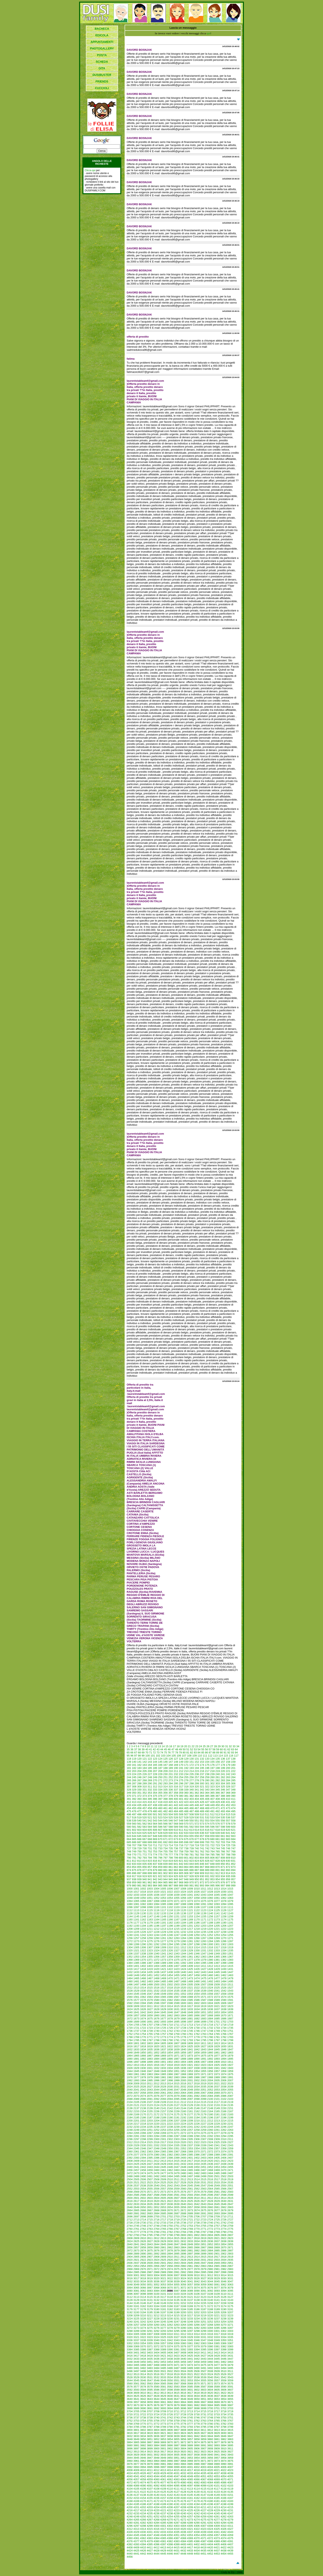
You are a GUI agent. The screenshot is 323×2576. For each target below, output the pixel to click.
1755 (150, 2034)
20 (185, 1746)
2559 (177, 2188)
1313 (190, 1947)
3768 (130, 2423)
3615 (177, 2392)
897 (139, 1873)
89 (217, 1752)
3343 (177, 2340)
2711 (230, 2216)
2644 (210, 2204)
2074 (143, 2095)
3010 (197, 2275)
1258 (143, 1938)
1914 (143, 2064)
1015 (230, 1888)
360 (186, 1792)
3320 (130, 2337)
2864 (183, 2247)
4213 (217, 2507)
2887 (230, 2250)
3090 (197, 2290)
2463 (177, 2170)
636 (202, 1832)
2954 (143, 2266)
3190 (224, 2309)
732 (155, 1848)
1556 (210, 1993)
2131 (203, 2105)
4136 (130, 2494)
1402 (143, 1965)
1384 (130, 1962)
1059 (203, 1897)
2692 (210, 2213)
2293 (217, 2136)
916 (129, 1876)
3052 (156, 2284)
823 (191, 1860)
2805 (217, 2235)
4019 (203, 2470)
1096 (130, 1907)
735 (171, 1848)
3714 (197, 2411)
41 (150, 1749)
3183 (177, 2309)
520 (144, 1817)
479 (149, 1811)
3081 (136, 2290)
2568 (130, 2191)
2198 (224, 2117)
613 (191, 1829)
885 (186, 1870)
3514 (143, 2374)
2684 (156, 2213)
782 (196, 1854)
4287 (177, 2522)
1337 (136, 1953)
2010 (143, 2083)
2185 (136, 2117)
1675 (150, 2018)
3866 (143, 2442)
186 (155, 1768)
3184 (183, 2309)
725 (228, 1845)
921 (155, 1876)
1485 (163, 1981)
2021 (217, 2083)
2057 (136, 2092)
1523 (203, 1987)
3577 (136, 2386)
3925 (217, 2451)
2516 (210, 2179)
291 (155, 1783)
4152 (130, 2497)
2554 (143, 2188)
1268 (210, 1938)
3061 (217, 2284)
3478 (224, 2364)
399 (171, 1798)
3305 (136, 2334)
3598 (170, 2389)
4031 (177, 2473)
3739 (150, 2417)
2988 (156, 2272)
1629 (163, 2009)
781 (191, 1854)
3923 (203, 2451)
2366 (170, 2151)
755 (165, 1851)
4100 (210, 2485)
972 (202, 1882)
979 (129, 1885)
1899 (150, 2061)
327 (233, 1786)
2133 (217, 2105)
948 (186, 1879)
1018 (143, 1891)
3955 (203, 2457)
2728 (130, 2222)
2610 (197, 2197)
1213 (163, 1928)
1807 (177, 2043)
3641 (136, 2399)
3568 (183, 2383)
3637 (217, 2395)
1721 (136, 2027)
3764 (210, 2420)
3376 (183, 2346)
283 (223, 1780)
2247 (230, 2126)
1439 (177, 1972)
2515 (203, 2179)
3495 (230, 2368)
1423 (177, 1969)
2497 (190, 2176)
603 (139, 1829)
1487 (177, 1981)
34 (237, 1746)
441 (171, 1805)
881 (165, 1870)
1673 (136, 2018)
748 (129, 1851)
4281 (136, 2522)
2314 (143, 2142)
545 (165, 1820)
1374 (170, 1959)
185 (149, 1768)
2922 (143, 2259)
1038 (170, 1894)
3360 (183, 2343)
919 (144, 1876)
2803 (203, 2235)
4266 (143, 2519)
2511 (177, 2179)
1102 (170, 1907)
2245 (217, 2126)
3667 (203, 2402)
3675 (150, 2405)
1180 (156, 1922)
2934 (224, 2259)
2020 (210, 2083)
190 (176, 1768)
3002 (143, 2275)
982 (144, 1885)
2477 (163, 2173)
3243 (150, 2321)
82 (191, 1752)
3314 (197, 2334)
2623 (177, 2201)
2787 (203, 2231)
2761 (136, 2228)
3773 (163, 2423)
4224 (183, 2510)
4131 (203, 2491)
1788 (156, 2040)
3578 (143, 2386)
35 (128, 1749)
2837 (217, 2241)
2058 (143, 2092)
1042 (197, 1894)
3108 (210, 2293)
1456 (183, 1975)
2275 (203, 2133)
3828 (210, 2433)
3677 (163, 2405)
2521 (136, 2182)
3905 (190, 2448)
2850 (197, 2244)
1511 (230, 1984)
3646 (170, 2399)
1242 (143, 1935)
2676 (210, 2210)
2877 (163, 2250)
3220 (210, 2315)
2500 (210, 2176)
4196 (210, 2504)
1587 (203, 1999)
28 (215, 1746)
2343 (230, 2145)
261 (217, 1777)
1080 (130, 1904)
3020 (156, 2278)
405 (202, 1798)
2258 (197, 2129)
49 (180, 1749)
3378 (197, 2346)
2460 (156, 2170)
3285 (217, 2327)
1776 (183, 2037)
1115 (150, 1910)
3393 (190, 2349)
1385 (136, 1962)
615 (202, 1829)
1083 (150, 1904)
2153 (136, 2111)
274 (176, 1780)
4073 (136, 2482)
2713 (136, 2219)
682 (223, 1839)
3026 (197, 2278)
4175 (177, 2501)
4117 (217, 2488)
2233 (136, 2126)
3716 (210, 2411)
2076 (156, 2095)
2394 (143, 2157)
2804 (210, 2235)
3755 (150, 2420)
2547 (203, 2185)
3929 (136, 2454)
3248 (183, 2321)
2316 (156, 2142)
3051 (150, 2284)
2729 (136, 2222)
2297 (136, 2139)
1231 (177, 1931)
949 (191, 1879)
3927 (230, 2451)
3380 (210, 2346)
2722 (197, 2219)
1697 (190, 2021)
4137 (136, 2494)
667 (144, 1839)
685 (129, 1842)
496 (129, 1814)
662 (228, 1836)
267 (139, 1780)
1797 (217, 2040)
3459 (203, 2361)
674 (181, 1839)
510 (202, 1814)
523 (160, 1817)
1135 (177, 1913)
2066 (197, 2092)
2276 (210, 2133)
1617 (190, 2006)
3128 (130, 2300)
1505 (190, 1984)
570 (186, 1823)
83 (195, 1752)
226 (144, 1774)
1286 (224, 1941)
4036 (210, 2473)
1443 (203, 1972)
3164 (156, 2306)
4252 (156, 2516)
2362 (143, 2151)
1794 (197, 2040)
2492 (156, 2176)
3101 (163, 2293)
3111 (230, 2293)
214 (191, 1771)
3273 (136, 2327)
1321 (136, 1950)
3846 (224, 2436)
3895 (230, 2445)
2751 (177, 2225)
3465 (136, 2364)
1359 (177, 1956)
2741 (217, 2222)
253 (176, 1777)
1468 (156, 1978)
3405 (163, 2352)
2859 (150, 2247)
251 (165, 1777)
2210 (197, 2120)
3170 (197, 2306)
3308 (156, 2334)
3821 (163, 2433)
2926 (170, 2259)
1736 (130, 2030)
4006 (224, 2467)
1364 (210, 1956)
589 (176, 1826)
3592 (130, 2389)
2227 (203, 2123)
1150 (170, 1916)
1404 (156, 1965)
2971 (150, 2269)
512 (212, 1814)
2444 (156, 2167)
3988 (210, 2463)
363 (202, 1792)
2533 (217, 2182)
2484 (210, 2173)
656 (196, 1836)
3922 (197, 2451)
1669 (217, 2015)
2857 (136, 2247)
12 (155, 1746)
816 (155, 1860)
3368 (130, 2346)
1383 (230, 1959)
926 (181, 1876)
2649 (136, 2207)
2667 (150, 2210)
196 (207, 1768)
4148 (210, 2494)
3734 (224, 2414)
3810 (197, 2429)
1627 (150, 2009)
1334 (224, 1950)
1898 (143, 2061)
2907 (150, 2256)
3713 (190, 2411)
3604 (210, 2389)
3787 (150, 2426)
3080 (130, 2290)
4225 (190, 2510)
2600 (130, 2197)
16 (170, 1746)
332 (149, 1789)
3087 (177, 2290)
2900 (210, 2253)
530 (196, 1817)
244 (129, 1777)
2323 (203, 2142)
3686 (224, 2405)
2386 (197, 2154)
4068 (210, 2479)
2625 (190, 2201)
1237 (217, 1931)
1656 (130, 2015)
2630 (224, 2201)
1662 (170, 2015)
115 (226, 1755)
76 (169, 1752)
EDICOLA (101, 35)
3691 (150, 2408)
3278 (170, 2327)
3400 (130, 2352)
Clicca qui (90, 170)
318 (186, 1786)
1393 (190, 1962)
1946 (143, 2071)
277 (191, 1780)
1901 (163, 2061)
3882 (143, 2445)
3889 (190, 2445)
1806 (170, 2043)
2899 (203, 2253)
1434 (143, 1972)
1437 (163, 1972)
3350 (224, 2340)
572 (196, 1823)
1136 (183, 1913)
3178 (143, 2309)
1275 (150, 1941)
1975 (230, 2074)
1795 (203, 2040)
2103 (230, 2098)
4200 (130, 2507)
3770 (143, 2423)
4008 (130, 2470)
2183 (230, 2114)
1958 (224, 2071)
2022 (224, 2083)
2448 (183, 2167)
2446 (170, 2167)
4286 (170, 2522)
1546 (143, 1993)
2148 (210, 2108)
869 (212, 1866)
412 (129, 1802)
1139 (203, 1913)
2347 (150, 2148)
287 (134, 1783)
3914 (143, 2451)
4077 (163, 2482)
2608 (183, 2197)
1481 (136, 1981)
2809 (136, 2238)
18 (178, 1746)
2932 (210, 2259)
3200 (183, 2312)
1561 (136, 1996)
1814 (224, 2043)
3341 (163, 2340)
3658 (143, 2402)
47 (172, 1749)
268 (144, 1780)
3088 (183, 2290)
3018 (143, 2278)
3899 (150, 2448)
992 (196, 1885)
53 (195, 1749)
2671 (177, 2210)
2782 (170, 2231)
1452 (156, 1975)
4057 (136, 2479)
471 (217, 1808)
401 (181, 1798)
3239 (230, 2318)
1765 (217, 2034)
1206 (224, 1925)
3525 (217, 2374)
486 (186, 1811)
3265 (190, 2324)
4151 (230, 2494)
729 (139, 1848)
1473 (190, 1978)
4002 (197, 2467)
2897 (190, 2253)
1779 (203, 2037)
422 (181, 1802)
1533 (163, 1990)
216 (202, 1771)
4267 (150, 2519)
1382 (224, 1959)
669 (155, 1839)
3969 (190, 2460)
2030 (170, 2086)
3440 (183, 2358)
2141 (163, 2108)
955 (223, 1879)
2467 (203, 2170)
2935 (230, 2259)
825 (202, 1860)
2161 (190, 2111)
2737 (190, 2222)
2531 (203, 2182)
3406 (170, 2352)
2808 (130, 2238)
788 (228, 1854)
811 (129, 1860)
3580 (156, 2386)
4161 (190, 2497)
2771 (203, 2228)
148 (176, 1761)
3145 (136, 2303)
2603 (150, 2197)
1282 (197, 1941)
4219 (150, 2510)
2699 (150, 2216)
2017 (190, 2083)
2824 (130, 2241)
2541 (163, 2185)
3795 (203, 2426)
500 (149, 1814)
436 (144, 1805)
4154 (143, 2497)
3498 (143, 2371)
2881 (190, 2250)
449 (212, 1805)
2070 (224, 2092)
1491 (203, 1981)
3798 (224, 2426)
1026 (197, 1891)
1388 (156, 1962)
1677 (163, 2018)
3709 (163, 2411)
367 (223, 1792)
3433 (136, 2358)
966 (171, 1882)
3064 (130, 2287)
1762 (197, 2034)
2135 (230, 2105)
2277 (217, 2133)
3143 (230, 2300)
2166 (224, 2111)
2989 (163, 2272)
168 (171, 1764)
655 (191, 1836)
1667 (203, 2015)
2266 (143, 2133)
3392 (183, 2349)
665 (134, 1839)
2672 (183, 2210)
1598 (170, 2003)
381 (186, 1795)
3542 (224, 2377)
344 (212, 1789)
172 (191, 1764)
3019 (150, 2278)
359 (181, 1792)
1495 (230, 1981)
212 (181, 1771)
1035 (150, 1894)
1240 (130, 1935)
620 (228, 1829)
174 (202, 1764)
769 (129, 1854)
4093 (163, 2485)
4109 (163, 2488)
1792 (183, 2040)
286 (129, 1783)
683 (228, 1839)
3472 (183, 2364)
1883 (150, 2058)
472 (223, 1808)
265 (129, 1780)
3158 (224, 2303)
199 (223, 1768)
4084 (210, 2482)
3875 (203, 2442)
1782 (224, 2037)
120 (139, 1758)
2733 (163, 2222)
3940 (210, 2454)
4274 (197, 2519)
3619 (203, 2392)
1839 (177, 2049)
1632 (183, 2009)
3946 (143, 2457)
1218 (197, 1928)
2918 (224, 2256)
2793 (136, 2235)
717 (186, 1845)
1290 (143, 1944)
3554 (197, 2380)
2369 (190, 2151)
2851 (203, 2244)
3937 (190, 2454)
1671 (230, 2015)
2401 (190, 2157)
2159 (177, 2111)
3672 (130, 2405)
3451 (150, 2361)
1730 (197, 2027)
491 (212, 1811)
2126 (170, 2105)
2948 (210, 2262)
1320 (130, 1950)
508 (191, 1814)
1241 (136, 1935)
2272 (183, 2133)
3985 (190, 2463)
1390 (170, 1962)
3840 (183, 2436)
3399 (230, 2349)
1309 (163, 1947)
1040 (183, 1894)
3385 (136, 2349)
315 (171, 1786)
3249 (190, 2321)
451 (223, 1805)
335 (165, 1789)
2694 (224, 2213)
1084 (156, 1904)
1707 (150, 2024)
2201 (136, 2120)
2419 (203, 2160)
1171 (203, 1919)
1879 (230, 2055)
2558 (170, 2188)
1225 (136, 1931)
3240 (130, 2321)
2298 (143, 2139)
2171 (150, 2114)
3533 (163, 2377)
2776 (130, 2231)
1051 (150, 1897)
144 (155, 1761)
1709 (163, 2024)
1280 (183, 1941)
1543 (230, 1990)
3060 (210, 2284)
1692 (156, 2021)
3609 (136, 2392)
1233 (190, 1931)
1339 (150, 1953)
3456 (183, 2361)
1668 (210, 2015)
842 (181, 1863)
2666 (143, 2210)
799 (176, 1857)
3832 (130, 2436)
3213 (163, 2315)
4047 (177, 2476)
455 (134, 1808)
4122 (143, 2491)
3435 (150, 2358)
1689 (136, 2021)
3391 (177, 2349)
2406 (224, 2157)
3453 (163, 2361)
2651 (150, 2207)
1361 (190, 1956)
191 (181, 1768)
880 (160, 1870)
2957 (163, 2266)
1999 (177, 2080)
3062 (224, 2284)
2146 (197, 2108)
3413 (217, 2352)
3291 (150, 2330)
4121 (136, 2491)
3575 (230, 2383)
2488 (130, 2176)
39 (143, 1749)
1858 (197, 2052)
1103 (177, 1907)
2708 (210, 2216)
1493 (217, 1981)
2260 (210, 2129)
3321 (136, 2337)
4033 (190, 2473)
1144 (130, 1916)
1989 (217, 2077)
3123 (203, 2296)
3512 (130, 2374)
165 (155, 1764)
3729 (190, 2414)
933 (217, 1876)
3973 (217, 2460)
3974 (224, 2460)
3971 (203, 2460)
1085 (163, 1904)
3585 (190, 2386)
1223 (230, 1928)
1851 (150, 2052)
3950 (170, 2457)
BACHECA (102, 28)
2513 (190, 2179)
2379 (150, 2154)
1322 (143, 1950)
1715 (203, 2024)
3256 (130, 2324)
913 (223, 1873)
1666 (197, 2015)
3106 (197, 2293)
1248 (183, 1935)
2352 (183, 2148)
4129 (190, 2491)
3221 (217, 2315)
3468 (156, 2364)
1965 (163, 2074)
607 (160, 1829)
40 (146, 1749)
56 (206, 1749)
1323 (150, 1950)
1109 (217, 1907)
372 (139, 1795)
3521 (190, 2374)
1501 (163, 1984)
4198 (224, 2504)
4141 (163, 2494)
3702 (224, 2408)
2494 (170, 2176)
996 (217, 1885)
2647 (230, 2204)
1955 (203, 2071)
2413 (163, 2160)
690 (155, 1842)
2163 (203, 2111)
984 (155, 1885)
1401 (136, 1965)
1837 (163, 2049)
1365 (217, 1956)
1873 (190, 2055)
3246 (170, 2321)
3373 (163, 2346)
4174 (170, 2501)
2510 (170, 2179)
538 (129, 1820)
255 (186, 1777)
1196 (156, 1925)
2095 (177, 2098)
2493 (163, 2176)
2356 (210, 2148)
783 (202, 1854)
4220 (156, 2510)
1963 (150, 2074)
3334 (224, 2337)
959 (134, 1882)
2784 (183, 2231)
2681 (136, 2213)
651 (171, 1836)
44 (161, 1749)
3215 (177, 2315)
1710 (170, 2024)
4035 (203, 2473)
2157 (163, 2111)
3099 (150, 2293)
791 (134, 1857)
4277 (217, 2519)
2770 (197, 2228)
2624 (183, 2201)
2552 (130, 2188)
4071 (230, 2479)
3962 (143, 2460)
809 (228, 1857)
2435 (203, 2163)
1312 (183, 1947)
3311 (177, 2334)
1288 (130, 1944)
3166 (170, 2306)
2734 (170, 2222)
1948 (156, 2071)
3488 (183, 2368)
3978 (143, 2463)
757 (176, 1851)
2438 (224, 2163)
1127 (230, 1910)
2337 (190, 2145)
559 (129, 1823)
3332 (210, 2337)
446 (196, 1805)
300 (202, 1783)
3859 (203, 2439)
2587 (150, 2194)
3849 (136, 2439)
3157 (217, 2303)
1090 (197, 1904)
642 (233, 1832)
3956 (210, 2457)
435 (139, 1805)
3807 (177, 2429)
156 (217, 1761)
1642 (143, 2012)
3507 (203, 2371)
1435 (150, 1972)
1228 (156, 1931)
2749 (163, 2225)
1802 (143, 2043)
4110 (170, 2488)
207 (155, 1771)
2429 (163, 2163)
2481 (190, 2173)
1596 (156, 2003)
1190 (224, 1922)
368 (228, 1792)
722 (212, 1845)
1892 (210, 2058)
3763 (203, 2420)
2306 (197, 2139)
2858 (143, 2247)
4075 (150, 2482)
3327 (177, 2337)
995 (212, 1885)
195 (202, 1768)
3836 (156, 2436)
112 (210, 1755)
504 (171, 1814)
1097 (136, 1907)
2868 (210, 2247)
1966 (170, 2074)
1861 (217, 2052)
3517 (163, 2374)
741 (202, 1848)
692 (165, 1842)
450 (217, 1805)
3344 (183, 2340)
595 (207, 1826)
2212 (210, 2120)
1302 (224, 1944)
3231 (177, 2318)
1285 (217, 1941)
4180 (210, 2501)
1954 (197, 2071)
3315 (203, 2334)
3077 (217, 2287)
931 (207, 1876)
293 (165, 1783)
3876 (210, 2442)
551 (196, 1820)
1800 (130, 2043)
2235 (150, 2126)
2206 (170, 2120)
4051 (203, 2476)
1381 (217, 1959)
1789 (163, 2040)
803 (196, 1857)
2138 (143, 2108)
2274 (197, 2133)
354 (155, 1792)
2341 (217, 2145)
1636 (210, 2009)
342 (202, 1789)
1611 (150, 2006)
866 (196, 1866)
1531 (150, 1990)
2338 (197, 2145)
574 (207, 1823)
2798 (170, 2235)
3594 (143, 2389)
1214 (170, 1928)
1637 (217, 2009)
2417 (190, 2160)
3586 (197, 2386)
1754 (143, 2034)
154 (207, 1761)
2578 (197, 2191)
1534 (170, 1990)
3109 (217, 2293)
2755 (203, 2225)
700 (207, 1842)
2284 (156, 2136)
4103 (230, 2485)
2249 (136, 2129)
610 (176, 1829)
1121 (190, 1910)
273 (171, 1780)
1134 (170, 1913)
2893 (163, 2253)
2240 (183, 2126)
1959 (230, 2071)
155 (212, 1761)
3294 (170, 2330)
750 (139, 1851)
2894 (170, 2253)
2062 (170, 2092)
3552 (183, 2380)
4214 (224, 2507)
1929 (136, 2068)
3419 (150, 2355)
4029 (163, 2473)
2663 (230, 2207)
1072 (183, 1901)
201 (233, 1768)
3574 (224, 2383)
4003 (203, 2467)
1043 (203, 1894)
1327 (177, 1950)
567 (171, 1823)
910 (207, 1873)
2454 (224, 2167)
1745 (190, 2030)
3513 (136, 2374)
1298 (197, 1944)
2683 (150, 2213)
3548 (156, 2380)
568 (176, 1823)
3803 (150, 2429)
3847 (230, 2436)
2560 (183, 2188)
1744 (183, 2030)
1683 (203, 2018)
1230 (170, 1931)
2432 (183, 2163)
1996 (156, 2080)
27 (211, 1746)
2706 (197, 2216)
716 (181, 1845)
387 (217, 1795)
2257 (190, 2129)
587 (165, 1826)
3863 (230, 2439)
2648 (130, 2207)
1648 (183, 2012)
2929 (190, 2259)
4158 (170, 2497)
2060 (156, 2092)
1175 (230, 1919)
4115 (203, 2488)
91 (225, 1752)
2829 (163, 2241)
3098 (143, 2293)
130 (191, 1758)
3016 (130, 2278)
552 (202, 1820)
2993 (190, 2272)
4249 (136, 2516)
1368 (130, 1959)
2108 (156, 2102)
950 (196, 1879)
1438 (170, 1972)
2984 (130, 2272)
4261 (217, 2516)
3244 (156, 2321)
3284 (210, 2327)
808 (223, 1857)
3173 (217, 2306)
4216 (130, 2510)
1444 (210, 1972)
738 (186, 1848)
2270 (170, 2133)
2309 (217, 2139)
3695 (177, 2408)
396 (155, 1798)
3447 (230, 2358)
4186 (143, 2504)
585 (155, 1826)
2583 (230, 2191)
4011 (150, 2470)
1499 (150, 1984)
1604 (210, 2003)
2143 (177, 2108)
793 (144, 1857)
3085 (163, 2290)
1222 (224, 1928)
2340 (210, 2145)
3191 (230, 2309)
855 (139, 1866)
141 (139, 1761)
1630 (170, 2009)
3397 (217, 2349)
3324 (156, 2337)
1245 (163, 1935)
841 (176, 1863)
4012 (156, 2470)
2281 (136, 2136)
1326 (170, 1950)
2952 (130, 2266)
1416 (130, 1969)
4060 (156, 2479)
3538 (197, 2377)
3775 (177, 2423)
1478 (224, 1978)
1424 (183, 1969)
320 (196, 1786)
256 (191, 1777)
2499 (203, 2176)
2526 (170, 2182)
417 (155, 1802)
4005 (217, 2467)
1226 (143, 1931)
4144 (183, 2494)
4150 (224, 2494)
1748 (210, 2030)
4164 (210, 2497)
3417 (136, 2355)
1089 (190, 1904)
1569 (190, 1996)
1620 (210, 2006)
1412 (210, 1965)
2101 (217, 2098)
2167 (230, 2111)
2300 (156, 2139)
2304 (183, 2139)
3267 (203, 2324)
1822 (170, 2046)
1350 (224, 1953)
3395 (203, 2349)
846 (202, 1863)
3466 (143, 2364)
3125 (217, 2296)
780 (186, 1854)
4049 (190, 2476)
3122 (197, 2296)
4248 (130, 2516)
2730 (143, 2222)
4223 (177, 2510)
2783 (177, 2231)
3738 (143, 2417)
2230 (224, 2123)
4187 (150, 2504)
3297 (190, 2330)
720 (202, 1845)
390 (233, 1795)
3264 (183, 2324)
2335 (177, 2145)
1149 (163, 1916)
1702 (224, 2021)
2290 (197, 2136)
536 (228, 1817)
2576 (183, 2191)
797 (165, 1857)
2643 (203, 2204)
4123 (150, 2491)
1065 (136, 1901)
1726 (170, 2027)
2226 (197, 2123)
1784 (130, 2040)
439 (160, 1805)
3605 (217, 2389)
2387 (203, 2154)
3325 (163, 2337)
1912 (130, 2064)
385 (207, 1795)
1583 (177, 1999)
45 (165, 1749)
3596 (156, 2389)
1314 (197, 1947)
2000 (183, 2080)
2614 (224, 2197)
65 (128, 1752)
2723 (203, 2219)
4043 (150, 2476)
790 (129, 1857)
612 (186, 1829)
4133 (217, 2491)
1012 (210, 1888)
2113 (190, 2102)
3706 (143, 2411)
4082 (197, 2482)
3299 (203, 2330)
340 (191, 1789)
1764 (210, 2034)
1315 (203, 1947)
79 (180, 1752)
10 (148, 1746)
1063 (230, 1897)
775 (160, 1854)
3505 (190, 2371)
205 (144, 1771)
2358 (224, 2148)
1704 (130, 2024)
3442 (197, 2358)
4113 (190, 2488)
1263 (177, 1938)
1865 (136, 2055)
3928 (130, 2454)
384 (202, 1795)
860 (165, 1866)
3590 (224, 2386)
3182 (170, 2309)
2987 (150, 2272)
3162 (143, 2306)
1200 (183, 1925)
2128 (183, 2105)
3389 (163, 2349)
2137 (136, 2108)
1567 (177, 1996)
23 (196, 1746)
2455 (230, 2167)
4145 (190, 2494)
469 (207, 1808)
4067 (203, 2479)
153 (202, 1761)
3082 (143, 2290)
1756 (156, 2034)
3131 (150, 2300)
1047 (230, 1894)
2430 (170, 2163)
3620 (210, 2392)
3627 (150, 2395)
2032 (183, 2086)
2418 (197, 2160)
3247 (177, 2321)
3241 (136, 2321)
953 (212, 1879)
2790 (224, 2231)
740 (196, 1848)
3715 (203, 2411)
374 (149, 1795)
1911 (230, 2061)
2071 (230, 2092)
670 (160, 1839)
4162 (197, 2497)
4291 (203, 2522)
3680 (183, 2405)
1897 (136, 2061)
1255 (230, 1935)
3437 (163, 2358)
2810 (143, 2238)
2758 (224, 2225)
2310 (224, 2139)
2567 (230, 2188)
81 (187, 1752)
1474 (197, 1978)
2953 (136, 2266)
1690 (143, 2021)
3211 (150, 2315)
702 (217, 1842)
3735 (230, 2414)
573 (202, 1823)
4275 (203, 2519)
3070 (170, 2287)
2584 (130, 2194)
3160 (130, 2306)
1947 (150, 2071)
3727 (177, 2414)
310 (144, 1786)
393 (139, 1798)
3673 (136, 2405)
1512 (130, 1987)
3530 (143, 2377)
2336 (183, 2145)
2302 (170, 2139)
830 (228, 1860)
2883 (203, 2250)
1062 (224, 1897)
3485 (163, 2368)
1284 (210, 1941)
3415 (230, 2352)
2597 (217, 2194)
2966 (224, 2266)
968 (181, 1882)
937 (129, 1879)
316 (176, 1786)
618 (217, 1829)
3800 (130, 2429)
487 (191, 1811)
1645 (163, 2012)
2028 (156, 2086)
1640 (130, 2012)
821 (181, 1860)
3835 (150, 2436)
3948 (156, 2457)
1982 (170, 2077)
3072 (183, 2287)
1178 (143, 1922)
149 (181, 1761)
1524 (210, 1987)
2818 (197, 2238)
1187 (203, 1922)
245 (134, 1777)
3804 (156, 2429)
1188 (210, 1922)
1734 (224, 2027)
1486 (170, 1981)
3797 (217, 2426)
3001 (136, 2275)
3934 (170, 2454)
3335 (230, 2337)
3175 (230, 2306)
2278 (224, 2133)
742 (207, 1848)
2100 (210, 2098)
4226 (197, 2510)
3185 (190, 2309)
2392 (130, 2157)
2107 (150, 2102)
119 (134, 1758)
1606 (224, 2003)
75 (165, 1752)
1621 (217, 2006)
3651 (203, 2399)
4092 (156, 2485)
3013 (217, 2275)
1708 (156, 2024)
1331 (203, 1950)
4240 (183, 2513)
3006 (170, 2275)
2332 (156, 2145)
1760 (183, 2034)
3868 (156, 2442)
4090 (143, 2485)
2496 (183, 2176)
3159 (230, 2303)
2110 (170, 2102)
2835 (203, 2241)
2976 (183, 2269)
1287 (230, 1941)
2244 (210, 2126)
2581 (217, 2191)
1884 (156, 2058)
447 (202, 1805)
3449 (136, 2361)
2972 (156, 2269)
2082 (197, 2095)
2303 (177, 2139)
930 (202, 1876)
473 (228, 1808)
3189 (217, 2309)
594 (202, 1826)
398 (165, 1798)
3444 (210, 2358)
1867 (150, 2055)
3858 (197, 2439)
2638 (170, 2204)
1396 (210, 1962)
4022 (224, 2470)
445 (191, 1805)
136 (223, 1758)
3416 (130, 2355)
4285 (163, 2522)
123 (155, 1758)
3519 (177, 2374)
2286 (170, 2136)
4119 (230, 2488)
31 (226, 1746)
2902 (224, 2253)
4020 (210, 2470)
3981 (163, 2463)
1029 (217, 1891)
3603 (203, 2389)
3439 (177, 2358)
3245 (163, 2321)
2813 (163, 2238)
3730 (197, 2414)
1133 (163, 1913)
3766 (224, 2420)
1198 (170, 1925)
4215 (230, 2507)
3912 (130, 2451)
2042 (143, 2089)
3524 (210, 2374)
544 (160, 1820)
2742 (224, 2222)
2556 (156, 2188)
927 (186, 1876)
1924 (210, 2064)
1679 (177, 2018)
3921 (190, 2451)
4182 (224, 2501)
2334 (170, 2145)
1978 (143, 2077)
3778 (197, 2423)
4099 (203, 2485)
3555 (203, 2380)
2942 (170, 2262)
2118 (224, 2102)
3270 (224, 2324)
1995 (150, 2080)
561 (139, 1823)
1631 (177, 2009)
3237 (217, 2318)
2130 (197, 2105)
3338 (143, 2340)
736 (176, 1848)
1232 (183, 1931)
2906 (143, 2256)
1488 (183, 1981)
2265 (136, 2133)
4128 (183, 2491)
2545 (190, 2185)
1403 (150, 1965)
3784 (130, 2426)
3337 (136, 2340)
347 (228, 1789)
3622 (224, 2392)
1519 (177, 1987)
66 (131, 1752)
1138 (197, 1913)
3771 (150, 2423)
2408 (130, 2160)
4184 (130, 2504)
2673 (190, 2210)
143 (149, 1761)
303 (217, 1783)
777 (171, 1854)
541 (144, 1820)
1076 (210, 1901)
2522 (143, 2182)
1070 (170, 1901)
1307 (150, 1947)
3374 (170, 2346)
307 (129, 1786)
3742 (170, 2417)
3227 (150, 2318)
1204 (210, 1925)
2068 (210, 2092)
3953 (190, 2457)
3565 (163, 2383)
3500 (156, 2371)
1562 (143, 1996)
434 (134, 1805)
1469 (163, 1978)
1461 (217, 1975)
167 (165, 1764)
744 (217, 1848)
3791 (177, 2426)
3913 (136, 2451)
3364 (210, 2343)
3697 (190, 2408)
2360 (130, 2151)
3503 (177, 2371)
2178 (197, 2114)
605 (149, 1829)
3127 (230, 2296)
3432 (130, 2358)
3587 (203, 2386)
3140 (210, 2300)
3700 (210, 2408)
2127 (177, 2105)
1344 (183, 1953)
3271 (230, 2324)
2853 (217, 2244)
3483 (150, 2368)
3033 (136, 2281)
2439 (230, 2163)
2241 (190, 2126)
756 (171, 1851)
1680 (183, 2018)
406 (207, 1798)
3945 (136, 2457)
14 (163, 1746)
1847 (230, 2049)
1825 (190, 2046)
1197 (163, 1925)
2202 (143, 2120)
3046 (224, 2281)
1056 (183, 1897)
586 (160, 1826)
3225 (136, 2318)
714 (171, 1845)
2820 (210, 2238)
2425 (136, 2163)
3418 (143, 2355)
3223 (230, 2315)
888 (202, 1870)
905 (181, 1873)
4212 (210, 2507)
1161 (136, 1919)
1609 (136, 2006)
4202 (143, 2507)
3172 (210, 2306)
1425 (190, 1969)
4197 (217, 2504)
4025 (136, 2473)
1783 (230, 2037)
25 (204, 1746)
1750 (224, 2030)
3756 (156, 2420)
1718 (224, 2024)
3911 (230, 2448)
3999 (177, 2467)
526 (176, 1817)
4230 (224, 2510)
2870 (224, 2247)
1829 (217, 2046)
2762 (143, 2228)
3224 (130, 2318)
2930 (197, 2259)
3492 (210, 2368)
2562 (197, 2188)
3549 (163, 2380)
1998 (170, 2080)
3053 (163, 2284)
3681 (190, 2405)
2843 (150, 2244)
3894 (224, 2445)
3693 (163, 2408)
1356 (156, 1956)
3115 (150, 2296)
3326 (170, 2337)
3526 (224, 2374)
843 (186, 1863)
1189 (217, 1922)
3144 (130, 2303)
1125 (217, 1910)
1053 (163, 1897)
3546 (143, 2380)
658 (207, 1836)
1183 (177, 1922)
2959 (177, 2266)
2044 (156, 2089)
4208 (183, 2507)
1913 (136, 2064)
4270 (170, 2519)
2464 (183, 2170)
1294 (170, 1944)
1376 (183, 1959)
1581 (163, 1999)
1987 (203, 2077)
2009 (136, 2083)
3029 (217, 2278)
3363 (203, 2343)
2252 (156, 2129)
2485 (217, 2173)
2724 (210, 2219)
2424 (130, 2163)
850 (223, 1863)
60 (221, 1749)
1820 (156, 2046)
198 (217, 1768)
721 (207, 1845)
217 (207, 1771)
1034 (143, 1894)
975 (217, 1882)
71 (150, 1752)
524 (165, 1817)
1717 (217, 2024)
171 (186, 1764)
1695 (177, 2021)
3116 (156, 2296)
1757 (163, 2034)
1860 (210, 2052)
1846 (224, 2049)
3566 (170, 2383)
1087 (177, 1904)
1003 (150, 1888)
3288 (130, 2330)
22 (193, 1746)
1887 (177, 2058)
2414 (170, 2160)
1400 (130, 1965)
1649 (190, 2012)
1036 (156, 1894)
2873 (136, 2250)
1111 (230, 1907)
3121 (190, 2296)
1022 (170, 1891)
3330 (197, 2337)
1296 (183, 1944)
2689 (190, 2213)
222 (233, 1771)
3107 (203, 2293)
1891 (203, 2058)
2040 (130, 2089)
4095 (177, 2485)
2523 (150, 2182)
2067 (203, 2092)
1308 (156, 1947)
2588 (156, 2194)
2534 (224, 2182)
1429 (217, 1969)
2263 (230, 2129)
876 (139, 1870)
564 (155, 1823)
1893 (217, 2058)
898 (144, 1873)
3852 (156, 2439)
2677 (217, 2210)
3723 (150, 2414)
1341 (163, 1953)
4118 (224, 2488)
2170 (143, 2114)
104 (168, 1755)
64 (236, 1749)
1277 (163, 1941)
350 (134, 1792)
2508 (156, 2179)
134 (212, 1758)
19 (181, 1746)
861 (171, 1866)
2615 (230, 2197)
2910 (170, 2256)
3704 (130, 2411)
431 (228, 1802)
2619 (150, 2201)
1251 (203, 1935)
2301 (163, 2139)
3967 (177, 2460)
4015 (177, 2470)
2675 (203, 2210)
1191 (230, 1922)
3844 (210, 2436)
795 (155, 1857)
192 (186, 1768)
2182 (224, 2114)
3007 (177, 2275)
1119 (177, 1910)
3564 (156, 2383)
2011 (150, 2083)
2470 (224, 2170)
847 (207, 1863)
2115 (203, 2102)
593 (196, 1826)
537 (233, 1817)
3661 (163, 2402)
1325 (163, 1950)
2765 (163, 2228)
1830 (224, 2046)
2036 (210, 2086)
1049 (136, 1897)
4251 (150, 2516)
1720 (130, 2027)
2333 (163, 2145)
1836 (156, 2049)
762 (202, 1851)
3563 (150, 2383)
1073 (190, 1901)
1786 (143, 2040)
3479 (230, 2364)
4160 (183, 2497)
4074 (143, 2482)
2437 (217, 2163)
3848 (130, 2439)
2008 (130, 2083)
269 (149, 1780)
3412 (210, 2352)
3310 (170, 2334)
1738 (143, 2030)
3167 (177, 2306)
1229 (163, 1931)
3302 (224, 2330)
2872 (130, 2250)
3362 (197, 2343)
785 (212, 1854)
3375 (177, 2346)
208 (160, 1771)
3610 (143, 2392)
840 (171, 1863)
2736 (183, 2222)
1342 (170, 1953)
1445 (217, 1972)
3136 (183, 2300)
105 (173, 1755)
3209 (136, 2315)
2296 (130, 2139)
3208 (130, 2315)
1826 (197, 2046)
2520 (130, 2182)
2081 (190, 2095)
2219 (150, 2123)
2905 (136, 2256)
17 (174, 1746)
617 (212, 1829)
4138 (143, 2494)
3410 (197, 2352)
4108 (156, 2488)
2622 (170, 2201)
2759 (230, 2225)
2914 (197, 2256)
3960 (130, 2460)
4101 (217, 2485)
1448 (130, 1975)
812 (134, 1860)
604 (144, 1829)
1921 (190, 2064)
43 (158, 1749)
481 (160, 1811)
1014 (224, 1888)
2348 (156, 2148)
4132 (210, 2491)
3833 (136, 2436)
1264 (183, 1938)
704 (228, 1842)
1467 (150, 1978)
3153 (190, 2303)
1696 (183, 2021)
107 (184, 1755)
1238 (224, 1931)
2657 (190, 2207)
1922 (197, 2064)
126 (171, 1758)
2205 (163, 2120)
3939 (203, 2454)
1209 (136, 1928)
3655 (230, 2399)
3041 (190, 2281)
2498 (197, 2176)
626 (149, 1832)
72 (154, 1752)
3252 (210, 2321)
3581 (163, 2386)
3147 (150, 2303)
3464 (130, 2364)
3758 (170, 2420)
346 (223, 1789)
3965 (163, 2460)
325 (223, 1786)
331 (144, 1789)
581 (134, 1826)
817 (160, 1860)
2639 (177, 2204)
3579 (150, 2386)
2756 (210, 2225)
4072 (130, 2482)
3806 (170, 2429)
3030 (224, 2278)
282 (217, 1780)
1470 (170, 1978)
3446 (224, 2358)
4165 (217, 2497)
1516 (156, 1987)
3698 (197, 2408)
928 (191, 1876)
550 (191, 1820)
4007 (230, 2467)
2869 (217, 2247)
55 (202, 1749)
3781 (217, 2423)
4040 (130, 2476)
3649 (190, 2399)
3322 (143, 2337)
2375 (230, 2151)
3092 (210, 2290)
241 (223, 1774)
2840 (130, 2244)
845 (196, 1863)
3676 (156, 2405)
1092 (210, 1904)
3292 (156, 2330)
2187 (150, 2117)
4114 (197, 2488)
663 (233, 1836)
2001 (190, 2080)
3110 (224, 2293)
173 (196, 1764)
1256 (130, 1938)
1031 (230, 1891)
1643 (150, 2012)
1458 (197, 1975)
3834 (143, 2436)
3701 (217, 2408)
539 (134, 1820)
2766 (170, 2228)
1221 (217, 1928)
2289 (190, 2136)
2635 (150, 2204)
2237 (163, 2126)
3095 (230, 2290)
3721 (136, 2414)
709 (144, 1845)
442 (176, 1805)
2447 (177, 2167)
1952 (183, 2071)
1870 (170, 2055)
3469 (163, 2364)
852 (233, 1863)
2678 (224, 2210)
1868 (156, 2055)
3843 (203, 2436)
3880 (130, 2445)
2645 (217, 2204)
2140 (156, 2108)
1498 (143, 1984)
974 (212, 1882)
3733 (217, 2414)
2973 (163, 2269)
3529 (136, 2377)
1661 (163, 2015)
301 (207, 1783)
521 (149, 1817)
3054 (170, 2284)
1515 (150, 1987)
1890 (197, 2058)
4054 (224, 2476)
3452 (156, 2361)
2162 (197, 2111)
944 (165, 1879)
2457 (136, 2170)
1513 (136, 1987)
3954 (197, 2457)
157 (223, 1761)
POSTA (102, 55)
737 (181, 1848)
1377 (190, 1959)
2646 (224, 2204)
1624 (130, 2009)
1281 (190, 1941)
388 (223, 1795)
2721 (190, 2219)
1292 (156, 1944)
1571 (203, 1996)
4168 (130, 2501)
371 (134, 1795)
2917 (217, 2256)
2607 (177, 2197)
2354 (197, 2148)
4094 (170, 2485)
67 (135, 1752)
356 (165, 1792)
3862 (224, 2439)
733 (160, 1848)
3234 (197, 2318)
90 (221, 1752)
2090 (143, 2098)
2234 (143, 2126)
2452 (210, 2167)
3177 (136, 2309)
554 (212, 1820)
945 (171, 1879)
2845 (163, 2244)
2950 (224, 2262)
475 (129, 1811)
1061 (217, 1897)
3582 (170, 2386)
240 (217, 1774)
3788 (156, 2426)
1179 (150, 1922)
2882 (197, 2250)
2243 (203, 2126)
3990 (224, 2463)
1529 (136, 1990)
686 (134, 1842)
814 (144, 1860)
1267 (203, 1938)
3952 (183, 2457)
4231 (230, 2510)
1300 (210, 1944)
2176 (183, 2114)
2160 (183, 2111)
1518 (170, 1987)
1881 (136, 2058)
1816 (130, 2046)
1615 (177, 2006)
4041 (136, 2476)
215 (196, 1771)
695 (181, 1842)
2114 (197, 2102)
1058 (197, 1897)
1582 (170, 1999)
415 (144, 1802)
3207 (230, 2312)
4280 (130, 2522)
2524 (156, 2182)
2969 (136, 2269)
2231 (230, 2123)
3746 (197, 2417)
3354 (143, 2343)
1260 (156, 1938)
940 (144, 1879)
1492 (210, 1981)
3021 (163, 2278)
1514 (143, 1987)
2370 (197, 2151)
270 (155, 1780)
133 (207, 1758)
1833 (136, 2049)
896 (134, 1873)
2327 (230, 2142)
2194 (197, 2117)
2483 (203, 2173)
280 (207, 1780)
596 (212, 1826)
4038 (224, 2473)
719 (196, 1845)
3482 (143, 2368)
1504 (183, 1984)
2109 (163, 2102)
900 (155, 1873)
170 (181, 1764)
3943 (230, 2454)
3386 (143, 2349)
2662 (224, 2207)
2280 (130, 2136)
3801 (136, 2429)
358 (176, 1792)
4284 (156, 2522)
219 (217, 1771)
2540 (156, 2185)
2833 (190, 2241)
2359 (230, 2148)
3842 (197, 2436)
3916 (156, 2451)
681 (217, 1839)
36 (131, 1749)
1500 (156, 1984)
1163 (150, 1919)
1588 (210, 1999)
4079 (177, 2482)
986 (165, 1885)
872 (228, 1866)
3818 (143, 2433)
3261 (163, 2324)
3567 (177, 2383)
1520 (183, 1987)
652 (176, 1836)
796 (160, 1857)
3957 (217, 2457)
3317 (217, 2334)
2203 (150, 2120)
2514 (197, 2179)
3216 (183, 2315)
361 (191, 1792)
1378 (197, 1959)
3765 (217, 2420)
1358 (170, 1956)
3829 (217, 2433)
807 (217, 1857)
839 (165, 1863)
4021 (217, 2470)
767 (228, 1851)
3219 (203, 2315)
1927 (230, 2064)
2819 (203, 2238)
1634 (197, 2009)
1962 (143, 2074)
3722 (143, 2414)
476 (134, 1811)
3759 (177, 2420)
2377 (136, 2154)
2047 (177, 2089)
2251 (150, 2129)
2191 (177, 2117)
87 (210, 1752)
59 (217, 1749)
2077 (163, 2095)
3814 (224, 2429)
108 (189, 1755)
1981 (163, 2077)
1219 (203, 1928)
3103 (177, 2293)
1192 (130, 1925)
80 (184, 1752)
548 (181, 1820)
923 (165, 1876)
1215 (177, 1928)
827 (212, 1860)
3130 (143, 2300)
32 (230, 1746)
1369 (136, 1959)
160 (129, 1764)
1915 (150, 2064)
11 (152, 1746)
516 (233, 1814)
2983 (230, 2269)
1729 (190, 2027)
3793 (190, 2426)
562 (144, 1823)
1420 (156, 1969)
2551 (230, 2185)
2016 (183, 2083)
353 (149, 1792)
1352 (130, 1956)
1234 (197, 1931)
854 (134, 1866)
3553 (190, 2380)
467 (196, 1808)
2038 (224, 2086)
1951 (177, 2071)
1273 (136, 1941)
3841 (190, 2436)
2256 (183, 2129)
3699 (203, 2408)
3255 (230, 2321)
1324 (156, 1950)
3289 (136, 2330)
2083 (203, 2095)
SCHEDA (102, 61)
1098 (143, 1907)
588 (171, 1826)
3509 (217, 2371)
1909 (217, 2061)
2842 (143, 2244)
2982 (224, 2269)
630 (171, 1832)
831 (233, 1860)
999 (233, 1885)
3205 (217, 2312)
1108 (210, 1907)
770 (134, 1854)
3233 (190, 2318)
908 (196, 1873)
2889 (136, 2253)
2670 (170, 2210)
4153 (136, 2497)
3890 (197, 2445)
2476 (156, 2173)
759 (186, 1851)
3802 (143, 2429)
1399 (230, 1962)
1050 (143, 1897)
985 (160, 1885)
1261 (163, 1938)
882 (171, 1870)
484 (176, 1811)
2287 (177, 2136)
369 (233, 1792)
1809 (190, 2043)
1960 (130, 2074)
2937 (136, 2262)
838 (160, 1863)
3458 (197, 2361)
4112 (183, 2488)
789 (233, 1854)
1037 (163, 1894)
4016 (183, 2470)
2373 (217, 2151)
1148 (156, 1916)
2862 (170, 2247)
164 (149, 1764)
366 (217, 1792)
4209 (190, 2507)
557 (228, 1820)
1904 (183, 2061)
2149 (217, 2108)
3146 (143, 2303)
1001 (136, 1888)
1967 (177, 2074)
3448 (130, 2361)
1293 (163, 1944)
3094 (224, 2290)
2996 (210, 2272)
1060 (210, 1897)
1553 (190, 1993)
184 (144, 1768)
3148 (156, 2303)
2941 (163, 2262)
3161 (136, 2306)
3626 (143, 2395)
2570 (143, 2191)
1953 (190, 2071)
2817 (190, 2238)
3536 (183, 2377)
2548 (210, 2185)
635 (196, 1832)
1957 (217, 2071)
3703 (230, 2408)
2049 (190, 2089)
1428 (210, 1969)
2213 (217, 2120)
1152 (183, 1916)
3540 (210, 2377)
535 (223, 1817)
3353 (136, 2343)
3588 (210, 2386)
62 (228, 1749)
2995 (203, 2272)
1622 (224, 2006)
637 (207, 1832)
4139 (150, 2494)
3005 (163, 2275)
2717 (163, 2219)
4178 (197, 2501)
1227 (150, 1931)
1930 (143, 2068)
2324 (210, 2142)
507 (186, 1814)
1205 (217, 1925)
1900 (156, 2061)
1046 (224, 1894)
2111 (177, 2102)
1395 (203, 1962)
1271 (230, 1938)
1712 (183, 2024)
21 (189, 1746)
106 (179, 1755)
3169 (190, 2306)
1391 (177, 1962)
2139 (150, 2108)
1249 (190, 1935)
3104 (183, 2293)
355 (160, 1792)
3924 (210, 2451)
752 (149, 1851)
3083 (150, 2290)
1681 (190, 2018)
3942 (224, 2454)
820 (176, 1860)
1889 (190, 2058)
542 (149, 1820)
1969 (190, 2074)
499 (144, 1814)
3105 (190, 2293)
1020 (156, 1891)
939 (139, 1879)
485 (181, 1811)
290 (149, 1783)
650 (165, 1836)
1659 (150, 2015)
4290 (197, 2522)
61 (225, 1749)
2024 (130, 2086)
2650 (143, 2207)
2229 (217, 2123)
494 (228, 1811)
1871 (177, 2055)
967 (176, 1882)
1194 (143, 1925)
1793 (190, 2040)
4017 (190, 2470)
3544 (130, 2380)
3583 (177, 2386)
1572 (210, 1996)
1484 (156, 1981)
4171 (150, 2501)
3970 (197, 2460)
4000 (183, 2467)
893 (228, 1870)
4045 (163, 2476)
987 (171, 1885)
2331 (150, 2145)
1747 (203, 2030)
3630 (170, 2395)
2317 (163, 2142)
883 (176, 1870)
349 (129, 1792)
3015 (230, 2275)
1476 (210, 1978)
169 (176, 1764)
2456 (130, 2170)
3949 (163, 2457)
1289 (136, 1944)
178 (223, 1764)
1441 (190, 1972)
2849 (190, 2244)
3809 (190, 2429)
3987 (203, 2463)
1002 (143, 1888)
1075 (203, 1901)
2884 (210, 2250)
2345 (136, 2148)
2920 (130, 2259)
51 (187, 1749)
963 (155, 1882)
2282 (143, 2136)
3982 (170, 2463)
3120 (183, 2296)
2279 (230, 2133)
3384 (130, 2349)
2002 (197, 2080)
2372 (210, 2151)
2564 (210, 2188)
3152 (183, 2303)
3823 (177, 2433)
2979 (203, 2269)
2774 (224, 2228)
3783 (230, 2423)
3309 (163, 2334)
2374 (224, 2151)
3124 (210, 2296)
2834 (197, 2241)
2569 (136, 2191)
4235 (150, 2513)
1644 (156, 2012)
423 (186, 1802)
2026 (143, 2086)
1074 (197, 1901)
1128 (130, 1913)
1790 (170, 2040)
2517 (217, 2179)
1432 (130, 1972)
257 (196, 1777)
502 (160, 1814)
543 (155, 1820)
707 (134, 1845)
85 (202, 1752)
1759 (177, 2034)
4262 (224, 2516)
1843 (203, 2049)
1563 (150, 1996)
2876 (156, 2250)
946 (176, 1879)
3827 (203, 2433)
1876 (210, 2055)
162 (139, 1764)
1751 (230, 2030)
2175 (177, 2114)
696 (186, 1842)
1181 (163, 1922)
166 (160, 1764)
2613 (217, 2197)
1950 (170, 2071)
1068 (156, 1901)
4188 (156, 2504)
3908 (210, 2448)
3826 (197, 2433)
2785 (190, 2231)
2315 (150, 2142)
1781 (217, 2037)
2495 (177, 2176)
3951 (177, 2457)
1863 (230, 2052)
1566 (170, 1996)
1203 (203, 1925)
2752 (183, 2225)
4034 (197, 2473)
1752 (130, 2034)
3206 (224, 2312)
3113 (136, 2296)
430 (223, 1802)
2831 (177, 2241)
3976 (130, 2463)
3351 (230, 2340)
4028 (156, 2473)
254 (181, 1777)
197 (212, 1768)
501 (155, 1814)
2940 (156, 2262)
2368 (183, 2151)
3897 (136, 2448)
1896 (130, 2061)
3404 (156, 2352)
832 (129, 1863)
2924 (156, 2259)
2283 (150, 2136)
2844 (156, 2244)
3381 (217, 2346)
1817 (136, 2046)
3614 (170, 2392)
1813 (217, 2043)
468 (202, 1808)
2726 (224, 2219)
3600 (183, 2389)
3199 (177, 2312)
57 (210, 1749)
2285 (163, 2136)
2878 (170, 2250)
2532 (210, 2182)
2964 (210, 2266)
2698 (143, 2216)
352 (144, 1792)
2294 (224, 2136)
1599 (177, 2003)
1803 (150, 2043)
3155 (203, 2303)
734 (165, 1848)
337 (176, 1789)
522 (155, 1817)
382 (191, 1795)
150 (186, 1761)
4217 (136, 2510)
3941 (217, 2454)
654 (186, 1836)
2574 (170, 2191)
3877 (217, 2442)
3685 (217, 2405)
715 (176, 1845)
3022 (170, 2278)
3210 (143, 2315)
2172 (156, 2114)
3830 (224, 2433)
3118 (170, 2296)
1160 (130, 1919)
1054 (170, 1897)
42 (154, 1749)
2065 (190, 2092)
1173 (217, 1919)
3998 (170, 2467)
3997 (163, 2467)
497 (134, 1814)
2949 (217, 2262)
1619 (203, 2006)
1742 (170, 2030)
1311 (177, 1947)
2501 (217, 2176)
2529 (190, 2182)
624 (139, 1832)
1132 (156, 1913)
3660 (156, 2402)
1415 (230, 1965)
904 (176, 1873)
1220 (210, 1928)
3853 (163, 2439)
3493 (217, 2368)
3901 (163, 2448)
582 (139, 1826)
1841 (190, 2049)
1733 (217, 2027)
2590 (170, 2194)
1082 (143, 1904)
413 (134, 1802)
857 (149, 1866)
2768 (183, 2228)
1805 (163, 2043)
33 (234, 1746)
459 (155, 1808)
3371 (150, 2346)
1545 (136, 1993)
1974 (224, 2074)
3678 (170, 2405)
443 (181, 1805)
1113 (136, 1910)
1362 (197, 1956)
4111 (177, 2488)
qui (208, 33)
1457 (190, 1975)
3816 (130, 2433)
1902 (170, 2061)
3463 (230, 2361)
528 (186, 1817)
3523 (203, 2374)
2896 (183, 2253)
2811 (150, 2238)
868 (207, 1866)
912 (217, 1873)
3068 (156, 2287)
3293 (163, 2330)
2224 (183, 2123)
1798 (224, 2040)
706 (129, 1845)
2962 (197, 2266)
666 (139, 1839)
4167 (230, 2497)
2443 (150, 2167)
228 (155, 1774)
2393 (136, 2157)
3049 (136, 2284)
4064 (183, 2479)
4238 (170, 2513)
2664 (130, 2210)
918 (139, 1876)
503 (165, 1814)
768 (233, 1851)
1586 (197, 1999)
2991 (177, 2272)
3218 (197, 2315)
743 (212, 1848)
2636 (156, 2204)
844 (191, 1863)
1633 (190, 2009)
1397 (217, 1962)
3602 (197, 2389)
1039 (177, 1894)
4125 (163, 2491)
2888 (130, 2253)
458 (149, 1808)
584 (149, 1826)
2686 (170, 2213)
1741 (163, 2030)
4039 (230, 2473)
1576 (130, 1999)
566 (165, 1823)
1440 (183, 1972)
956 (228, 1879)
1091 (203, 1904)
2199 (230, 2117)
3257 (136, 2324)
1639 (230, 2009)
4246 (224, 2513)
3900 (156, 2448)
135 (217, 1758)
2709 (217, 2216)
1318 (224, 1947)
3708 (156, 2411)
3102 (170, 2293)
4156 (156, 2497)
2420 (210, 2160)
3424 (183, 2355)
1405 (163, 1965)
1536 (183, 1990)
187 (160, 1768)
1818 (143, 2046)
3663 (177, 2402)
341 (196, 1789)
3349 (217, 2340)
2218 (143, 2123)
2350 (170, 2148)
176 (212, 1764)
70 (146, 1752)
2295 (230, 2136)
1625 (136, 2009)
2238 (170, 2126)
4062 (170, 2479)
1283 (203, 1941)
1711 (177, 2024)
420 (171, 1802)
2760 (130, 2228)
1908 (210, 2061)
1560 (130, 1996)
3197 (163, 2312)
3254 (224, 2321)
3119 (177, 2296)
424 (191, 1802)
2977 (190, 2269)
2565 (217, 2188)
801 (186, 1857)
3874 (197, 2442)
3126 (224, 2296)
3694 (170, 2408)
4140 (156, 2494)
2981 (217, 2269)
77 (172, 1752)
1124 (210, 1910)
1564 (156, 1996)
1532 (156, 1990)
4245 (217, 2513)
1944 (130, 2071)
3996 (156, 2467)
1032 (130, 1894)
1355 (150, 1956)
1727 (177, 2027)
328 (129, 1789)
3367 (230, 2343)
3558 (224, 2380)
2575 (177, 2191)
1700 (210, 2021)
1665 (190, 2015)
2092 (156, 2098)
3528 (130, 2377)
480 (155, 1811)
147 (171, 1761)
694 (176, 1842)
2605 (163, 2197)
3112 (130, 2296)
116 (231, 1755)
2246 (224, 2126)
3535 (177, 2377)
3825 (190, 2433)
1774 (170, 2037)
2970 (143, 2269)
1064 (130, 1901)
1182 (170, 1922)
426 (202, 1802)
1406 (170, 1965)
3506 (197, 2371)
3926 (224, 2451)
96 (131, 1755)
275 (181, 1780)
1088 (183, 1904)
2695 (230, 2213)
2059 (150, 2092)
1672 (130, 2018)
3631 (177, 2395)
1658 (143, 2015)
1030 (224, 1891)
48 (176, 1749)
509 (196, 1814)
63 (232, 1749)
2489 (136, 2176)
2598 (224, 2194)
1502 (170, 1984)
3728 (183, 2414)
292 (160, 1783)
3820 (156, 2433)
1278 (170, 1941)
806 (212, 1857)
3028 (210, 2278)
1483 (150, 1981)
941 (149, 1879)
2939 (150, 2262)
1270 (224, 1938)
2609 (190, 2197)
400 (176, 1798)
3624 (130, 2395)
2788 (210, 2231)
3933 (163, 2454)
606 (155, 1829)
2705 (190, 2216)
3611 (150, 2392)
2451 (203, 2167)
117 (236, 1755)
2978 (197, 2269)
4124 (156, 2491)
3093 (217, 2290)
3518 (170, 2374)
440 (165, 1805)
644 (134, 1836)
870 (217, 1866)
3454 (170, 2361)
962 (149, 1882)
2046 (170, 2089)
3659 (150, 2402)
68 (139, 1752)
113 (215, 1755)
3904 (183, 2448)
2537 (136, 2185)
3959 (230, 2457)
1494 (224, 1981)
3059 (203, 2284)
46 (169, 1749)
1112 (130, 1910)
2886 (224, 2250)
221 (228, 1771)
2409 (136, 2160)
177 (217, 1764)
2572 (156, 2191)
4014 (170, 2470)
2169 (136, 2114)
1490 (197, 1981)
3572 (210, 2383)
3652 (210, 2399)
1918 (170, 2064)
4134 (224, 2491)
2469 (217, 2170)
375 (155, 1795)
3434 (143, 2358)
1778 (197, 2037)
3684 (210, 2405)
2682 (143, 2213)
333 (155, 1789)
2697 (136, 2216)
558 (233, 1820)
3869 (163, 2442)
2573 (163, 2191)
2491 (150, 2176)
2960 (183, 2266)
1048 (130, 1897)
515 (228, 1814)
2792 (130, 2235)
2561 (190, 2188)
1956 (210, 2071)
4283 (150, 2522)
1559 (230, 1993)
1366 (224, 1956)
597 (217, 1826)
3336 (130, 2340)
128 (181, 1758)
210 (171, 1771)
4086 (224, 2482)
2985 (136, 2272)
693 (171, 1842)
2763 (150, 2228)
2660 (210, 2207)
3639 (230, 2395)
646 (144, 1836)
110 (200, 1755)
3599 (177, 2389)
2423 (230, 2160)
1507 (203, 1984)
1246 (170, 1935)
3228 (156, 2318)
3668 (210, 2402)
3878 (224, 2442)
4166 (224, 2497)
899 (149, 1873)
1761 (190, 2034)
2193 (190, 2117)
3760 (183, 2420)
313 (160, 1786)
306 (233, 1783)
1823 (177, 2046)
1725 (163, 2027)
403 (191, 1798)
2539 (150, 2185)
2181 (217, 2114)
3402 (143, 2352)
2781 (163, 2231)
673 (176, 1839)
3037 (163, 2281)
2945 (190, 2262)
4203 (150, 2507)
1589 (217, 1999)
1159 (230, 1916)
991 (191, 1885)
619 (223, 1829)
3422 (170, 2355)
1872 (183, 2055)
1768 (130, 2037)
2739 (203, 2222)
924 (171, 1876)
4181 (217, 2501)
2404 (210, 2157)
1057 (190, 1897)
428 (212, 1802)
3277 (163, 2327)
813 (139, 1860)
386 (212, 1795)
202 (129, 1771)
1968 (183, 2074)
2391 (230, 2154)
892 (223, 1870)
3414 (224, 2352)
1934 (170, 2068)
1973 (217, 2074)
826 (207, 1860)
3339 (150, 2340)
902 (165, 1873)
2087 (230, 2095)
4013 (163, 2470)
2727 (230, 2219)
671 (165, 1839)
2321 (190, 2142)
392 (134, 1798)
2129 (190, 2105)
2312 (130, 2142)
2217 (136, 2123)
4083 (203, 2482)
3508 (210, 2371)
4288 (183, 2522)
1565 (163, 1996)
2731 (150, 2222)
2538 (143, 2185)
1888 (183, 2058)
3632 (183, 2395)
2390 (224, 2154)
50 (184, 1749)
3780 (210, 2423)
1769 (136, 2037)
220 (223, 1771)
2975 (177, 2269)
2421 (217, 2160)
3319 (230, 2334)
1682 (197, 2018)
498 (139, 1814)
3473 (190, 2364)
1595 (150, 2003)
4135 (230, 2491)
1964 (156, 2074)
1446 (224, 1972)
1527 (230, 1987)
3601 (190, 2389)
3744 (183, 2417)
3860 (210, 2439)
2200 (130, 2120)
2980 (210, 2269)
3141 (217, 2300)
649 (160, 1836)
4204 (156, 2507)
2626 (197, 2201)
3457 (190, 2361)
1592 (130, 2003)
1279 (177, 1941)
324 (217, 1786)
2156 (156, 2111)
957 (233, 1879)
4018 (197, 2470)
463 (176, 1808)
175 (207, 1764)
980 (134, 1885)
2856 (130, 2247)
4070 (224, 2479)
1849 (136, 2052)
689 (149, 1842)
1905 (190, 2061)
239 (212, 1774)
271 (160, 1780)
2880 (183, 2250)
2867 (203, 2247)
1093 (217, 1904)
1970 (197, 2074)
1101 (163, 1907)
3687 (230, 2405)
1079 (230, 1901)
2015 (177, 2083)
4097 (190, 2485)
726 (233, 1845)
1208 (130, 1928)
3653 (217, 2399)
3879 (230, 2442)
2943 (177, 2262)
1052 (156, 1897)
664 (129, 1839)
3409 (190, 2352)
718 (191, 1845)
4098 (197, 2485)
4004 (210, 2467)
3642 (143, 2399)
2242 (197, 2126)
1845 (217, 2049)
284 (228, 1780)
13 (159, 1746)
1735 (230, 2027)
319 (191, 1786)
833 (134, 1863)
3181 (163, 2309)
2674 (197, 2210)
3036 (156, 2281)
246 (139, 1777)
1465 (136, 1978)
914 (228, 1873)
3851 (150, 2439)
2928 (183, 2259)
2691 (203, 2213)
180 (233, 1764)
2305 (190, 2139)
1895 (230, 2058)
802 (191, 1857)
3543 (230, 2377)
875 (134, 1870)
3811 (203, 2429)
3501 (163, 2371)
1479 (230, 1978)
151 (191, 1761)
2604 (156, 2197)
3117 (163, 2296)
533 (212, 1817)
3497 (136, 2371)
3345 (190, 2340)
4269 (163, 2519)
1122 (197, 1910)
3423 (177, 2355)
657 (202, 1836)
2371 (203, 2151)
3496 (130, 2371)
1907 (203, 2061)
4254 (170, 2516)
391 (129, 1798)
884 (181, 1870)
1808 (183, 2043)
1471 (177, 1978)
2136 (130, 2108)
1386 (143, 1962)
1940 (210, 2068)
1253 (217, 1935)
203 (134, 1771)
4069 (217, 2479)
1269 (217, 1938)
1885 (163, 2058)
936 (233, 1876)
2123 (150, 2105)
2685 (163, 2213)
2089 (136, 2098)
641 (228, 1832)
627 (155, 1832)
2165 (217, 2111)
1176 (130, 1922)
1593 (136, 2003)
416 (149, 1802)
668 (149, 1839)
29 (219, 1746)
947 (181, 1879)
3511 (230, 2371)
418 (160, 1802)
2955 (150, 2266)
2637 (163, 2204)
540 (139, 1820)
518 (134, 1817)
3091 (203, 2290)
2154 (143, 2111)
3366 (224, 2343)
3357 (163, 2343)
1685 (217, 2018)
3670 (224, 2402)
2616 (130, 2201)
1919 (177, 2064)
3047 (230, 2281)
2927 (177, 2259)
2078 (170, 2095)
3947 (150, 2457)
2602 (143, 2197)
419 (165, 1802)
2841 (136, 2244)
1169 (190, 1919)
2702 (170, 2216)
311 (149, 1786)
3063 (230, 2284)
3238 (224, 2318)
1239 (230, 1931)
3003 (150, 2275)
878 (149, 1870)
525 (171, 1817)
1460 (210, 1975)
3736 (130, 2417)
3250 (197, 2321)
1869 (163, 2055)
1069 (163, 1901)
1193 (136, 1925)
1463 (230, 1975)
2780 (156, 2231)
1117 (163, 1910)
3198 (170, 2312)
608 (165, 1829)
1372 (156, 1959)
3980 (156, 2463)
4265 (136, 2519)
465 (186, 1808)
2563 (203, 2188)
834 (139, 1863)
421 (176, 1802)
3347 (203, 2340)
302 (212, 1783)
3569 (190, 2383)
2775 (230, 2228)
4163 (203, 2497)
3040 (183, 2281)
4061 (163, 2479)
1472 (183, 1978)
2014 (170, 2083)
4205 (163, 2507)
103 (163, 1755)
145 (160, 1761)
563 (149, 1823)
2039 (230, 2086)
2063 (177, 2092)
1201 (190, 1925)
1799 (230, 2040)
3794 (197, 2426)
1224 (130, 1931)
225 (139, 1774)
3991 (230, 2463)
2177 (190, 2114)
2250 (143, 2129)
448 (207, 1805)
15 (166, 1746)
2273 (190, 2133)
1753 (136, 2034)
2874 (143, 2250)
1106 (197, 1907)
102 (158, 1755)
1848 (130, 2052)
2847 (177, 2244)
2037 (217, 2086)
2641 (190, 2204)
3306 (143, 2334)
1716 (210, 2024)
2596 (210, 2194)
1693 (163, 2021)
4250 (143, 2516)
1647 (177, 2012)
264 (233, 1777)
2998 (224, 2272)
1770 (143, 2037)
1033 (136, 1894)
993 (202, 1885)
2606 (170, 2197)
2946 (197, 2262)
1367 (230, 1956)
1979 (150, 2077)
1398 (224, 1962)
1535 (177, 1990)
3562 (143, 2383)
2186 (143, 2117)
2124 (156, 2105)
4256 (183, 2516)
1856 (183, 2052)
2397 (163, 2157)
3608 (130, 2392)
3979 (150, 2463)
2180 (210, 2114)
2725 (217, 2219)
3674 (143, 2405)
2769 (190, 2228)
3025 (190, 2278)
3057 (190, 2284)
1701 (217, 2021)
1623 (230, 2006)
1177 (136, 1922)
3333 (217, 2337)
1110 (224, 1907)
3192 (130, 2312)
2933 (217, 2259)
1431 (230, 1969)
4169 (136, 2501)
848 (212, 1863)
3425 (190, 2355)
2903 (230, 2253)
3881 (136, 2445)
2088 (130, 2098)
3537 (190, 2377)
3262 (170, 2324)
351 (139, 1792)
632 (181, 1832)
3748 (210, 2417)
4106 (143, 2488)
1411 (203, 1965)
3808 (183, 2429)
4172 (156, 2501)
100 (147, 1755)
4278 (224, 2519)
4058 (143, 2479)
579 (233, 1823)
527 (181, 1817)
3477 (217, 2364)
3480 (130, 2368)
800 (181, 1857)
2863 (177, 2247)
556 (223, 1820)
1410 (197, 1965)
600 (233, 1826)
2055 (230, 2089)
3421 (163, 2355)
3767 (230, 2420)
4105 (136, 2488)
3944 (130, 2457)
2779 (150, 2231)
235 (191, 1774)
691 (160, 1842)
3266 (197, 2324)
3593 (136, 2389)
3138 (197, 2300)
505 (176, 1814)
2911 (177, 2256)
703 (223, 1842)
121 (144, 1758)
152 (196, 1761)
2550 (224, 2185)
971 (196, 1882)
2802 (197, 2235)
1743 (177, 2030)
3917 (163, 2451)
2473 (136, 2173)
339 (186, 1789)
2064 (183, 2092)
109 (194, 1755)
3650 (197, 2399)
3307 (150, 2334)
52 (191, 1749)
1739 (150, 2030)
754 (160, 1851)
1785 (136, 2040)
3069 (163, 2287)
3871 (177, 2442)
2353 (190, 2148)
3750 (224, 2417)
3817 (136, 2433)
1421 (163, 1969)
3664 (183, 2402)
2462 (170, 2170)
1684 (210, 2018)
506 (181, 1814)
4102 (224, 2485)
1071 (177, 1901)
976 (223, 1882)
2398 (170, 2157)
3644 (156, 2399)
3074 (197, 2287)
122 (149, 1758)
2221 (163, 2123)
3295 (177, 2330)
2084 (210, 2095)
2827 (150, 2241)
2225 (190, 2123)
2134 (224, 2105)
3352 (130, 2343)
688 (144, 1842)
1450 (143, 1975)
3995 (150, 2467)
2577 (190, 2191)
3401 (136, 2352)
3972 (210, 2460)
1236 (210, 1931)
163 (144, 1764)
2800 (183, 2235)
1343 (177, 1953)
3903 (177, 2448)
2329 (136, 2145)
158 (228, 1761)
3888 (183, 2445)
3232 (183, 2318)
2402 (197, 2157)
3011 (203, 2275)
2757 (217, 2225)
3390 (170, 2349)
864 (186, 1866)
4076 (156, 2482)
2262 (224, 2129)
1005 (163, 1888)
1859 (203, 2052)
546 (171, 1820)
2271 (177, 2133)
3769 (136, 2423)
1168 (183, 1919)
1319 (230, 1947)
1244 (156, 1935)
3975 (230, 2460)
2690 (197, 2213)
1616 (183, 2006)
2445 (163, 2167)
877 (144, 1870)
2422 (224, 2160)
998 (228, 1885)
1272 (130, 1941)
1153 (190, 1916)
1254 (224, 1935)
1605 (217, 2003)
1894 (224, 2058)
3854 (170, 2439)
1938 (197, 2068)
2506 (143, 2179)
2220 (156, 2123)
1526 (224, 1987)
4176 (183, 2501)
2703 (177, 2216)
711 (155, 1845)
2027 (150, 2086)
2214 (224, 2120)
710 (149, 1845)
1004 (156, 1888)
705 (233, 1842)
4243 (203, 2513)
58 (213, 1749)
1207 (230, 1925)
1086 (170, 1904)
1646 (170, 2012)
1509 (217, 1984)
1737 (136, 2030)
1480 (130, 1981)
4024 (130, 2473)
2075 (150, 2095)
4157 (163, 2497)
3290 (143, 2330)
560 (134, 1823)
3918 (170, 2451)
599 (228, 1826)
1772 (156, 2037)
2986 (143, 2272)
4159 (177, 2497)
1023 (177, 1891)
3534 (170, 2377)
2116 (210, 2102)
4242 (197, 2513)
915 (233, 1873)
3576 (130, 2386)
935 (228, 1876)
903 (171, 1873)
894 (233, 1870)
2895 (177, 2253)
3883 (150, 2445)
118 (129, 1758)
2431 (177, 2163)
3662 (170, 2402)
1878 (224, 2055)
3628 (156, 2395)
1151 (177, 1916)
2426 (143, 2163)
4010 (143, 2470)
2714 (143, 2219)
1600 (183, 2003)
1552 (183, 1993)
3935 (177, 2454)
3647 (177, 2399)
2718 (170, 2219)
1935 (177, 2068)
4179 (203, 2501)
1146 (143, 1916)
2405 (217, 2157)
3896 (130, 2448)
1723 (150, 2027)
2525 (163, 2182)
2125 (163, 2105)
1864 (130, 2055)
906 (186, 1873)
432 (233, 1802)
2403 (203, 2157)
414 (139, 1802)
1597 (163, 2003)
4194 (197, 2504)
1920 (183, 2064)
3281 (190, 2327)
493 (223, 1811)
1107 (203, 1907)
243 (233, 1774)
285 (233, 1780)
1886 (170, 2058)
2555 (150, 2188)
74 (161, 1752)
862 (176, 1866)
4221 (163, 2510)
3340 (156, 2340)
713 (165, 1845)
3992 (130, 2467)
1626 (143, 2009)
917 (134, 1876)
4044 (156, 2476)
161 (134, 1764)
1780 (210, 2037)
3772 (156, 2423)
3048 (130, 2284)
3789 (163, 2426)
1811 (203, 2043)
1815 (230, 2043)
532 (207, 1817)
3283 (203, 2327)
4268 (156, 2519)
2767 (177, 2228)
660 (217, 1836)
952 (207, 1879)
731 (149, 1848)
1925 (217, 2064)
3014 (224, 2275)
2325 (217, 2142)
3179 (150, 2309)
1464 (130, 1978)
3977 (136, 2463)
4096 (183, 2485)
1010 (197, 1888)
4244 (210, 2513)
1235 (203, 1931)
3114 (143, 2296)
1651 (203, 2012)
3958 (224, 2457)
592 (191, 1826)
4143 (177, 2494)
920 (149, 1876)
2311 (230, 2139)
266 (134, 1780)
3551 (177, 2380)
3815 (230, 2429)
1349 (217, 1953)
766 (223, 1851)
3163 (150, 2306)
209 (165, 1771)
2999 (230, 2272)
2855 (230, 2244)
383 (196, 1795)
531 (202, 1817)
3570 (197, 2383)
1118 (170, 1910)
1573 (217, 1996)
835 (144, 1863)
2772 (210, 2228)
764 (212, 1851)
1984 (183, 2077)
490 (207, 1811)
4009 (136, 2470)
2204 (156, 2120)
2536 (130, 2185)
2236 (156, 2126)
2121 (136, 2105)
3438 (170, 2358)
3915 (150, 2451)
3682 (197, 2405)
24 (200, 1746)
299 (196, 1783)
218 (212, 1771)
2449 (190, 2167)
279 (202, 1780)
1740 (156, 2030)
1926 (224, 2064)
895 (129, 1873)
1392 (183, 1962)
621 (233, 1829)
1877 (217, 2055)
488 (196, 1811)
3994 (143, 2467)
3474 (197, 2364)
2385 (190, 2154)
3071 (177, 2287)
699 (202, 1842)
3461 (217, 2361)
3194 (143, 2312)
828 (217, 1860)
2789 (217, 2231)
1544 (130, 1993)
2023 (230, 2083)
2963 (203, 2266)
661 (223, 1836)
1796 (210, 2040)
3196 (156, 2312)
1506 (197, 1984)
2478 (170, 2173)
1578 (143, 1999)
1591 (230, 1999)
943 (160, 1879)
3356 (156, 2343)
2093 (163, 2098)
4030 (170, 2473)
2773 (217, 2228)
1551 (177, 1993)
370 (129, 1795)
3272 (130, 2327)
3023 (177, 2278)
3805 (163, 2429)
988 (176, 1885)
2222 (170, 2123)
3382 (224, 2346)
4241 (190, 2513)
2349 (163, 2148)
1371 (150, 1959)
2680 (130, 2213)
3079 (230, 2287)
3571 (203, 2383)
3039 (177, 2281)
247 (144, 1777)
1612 (156, 2006)
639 (217, 1832)
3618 (197, 2392)
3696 (183, 2408)
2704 (183, 2216)
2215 (230, 2120)
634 (191, 1832)
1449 (136, 1975)
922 (160, 1876)
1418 (143, 1969)
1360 (183, 1956)
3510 (224, 2371)
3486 (170, 2368)
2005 (217, 2080)
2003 (203, 2080)
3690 (143, 2408)
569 (181, 1823)
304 (223, 1783)
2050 (197, 2089)
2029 (163, 2086)
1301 (217, 1944)
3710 (170, 2411)
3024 (183, 2278)
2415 (177, 2160)
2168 (130, 2114)
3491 (203, 2368)
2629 (217, 2201)
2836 (210, 2241)
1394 (197, 1962)
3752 (130, 2420)
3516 (156, 2374)
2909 (163, 2256)
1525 (217, 1987)
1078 (224, 1901)
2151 (230, 2108)
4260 (210, 2516)
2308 (210, 2139)
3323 (150, 2337)
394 (144, 1798)
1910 (224, 2061)
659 (212, 1836)
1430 (224, 1969)
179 (228, 1764)
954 (217, 1879)
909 (202, 1873)
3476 (210, 2364)
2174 (170, 2114)
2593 (190, 2194)
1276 (156, 1941)
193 (191, 1768)
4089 (136, 2485)
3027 (203, 2278)
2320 (183, 2142)
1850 (143, 2052)
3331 (203, 2337)
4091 (150, 2485)
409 (223, 1798)
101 (153, 1755)
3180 (156, 2309)
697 (191, 1842)
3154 (197, 2303)
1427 (203, 1969)
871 (223, 1866)
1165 (163, 1919)
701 (212, 1842)
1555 (203, 1993)
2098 (197, 2098)
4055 (230, 2476)
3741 (163, 2417)
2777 (136, 2231)
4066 (197, 2479)
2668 (156, 2210)
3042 (197, 2281)
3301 (217, 2330)
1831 (230, 2046)
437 (149, 1805)
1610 (143, 2006)
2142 (170, 2108)
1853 (163, 2052)
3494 (224, 2368)
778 (176, 1854)
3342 (170, 2340)
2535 (230, 2182)
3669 (217, 2402)
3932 (156, 2454)
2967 (230, 2266)
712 (160, 1845)
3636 (210, 2395)
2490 (143, 2176)
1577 (136, 1999)
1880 (130, 2058)
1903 (177, 2061)
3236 (210, 2318)
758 (181, 1851)
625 (144, 1832)
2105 (136, 2102)
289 (144, 1783)
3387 (150, 2349)
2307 (203, 2139)
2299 (150, 2139)
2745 (136, 2225)
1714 (197, 2024)
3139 (203, 2300)
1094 (224, 1904)
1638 (224, 2009)
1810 (197, 2043)
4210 (197, 2507)
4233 (136, 2513)
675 (186, 1839)
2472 (130, 2173)
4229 (217, 2510)
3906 (197, 2448)
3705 (136, 2411)
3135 (177, 2300)
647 (149, 1836)
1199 (177, 1925)
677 (196, 1839)
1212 (156, 1928)
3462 (224, 2361)
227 (149, 1774)
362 (196, 1792)
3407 (177, 2352)
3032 (130, 2281)
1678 (170, 2018)
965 (165, 1882)
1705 (136, 2024)
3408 (183, 2352)
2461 (163, 2170)
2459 (150, 2170)
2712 (130, 2219)
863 (181, 1866)
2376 (130, 2154)
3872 (183, 2442)
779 (181, 1854)
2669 (163, 2210)
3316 (210, 2334)
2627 (203, 2201)
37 (135, 1749)
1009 (190, 1888)
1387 (150, 1962)
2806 (224, 2235)
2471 (230, 2170)
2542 (170, 2185)
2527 (177, 2182)
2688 (183, 2213)
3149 (163, 2303)
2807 (230, 2235)
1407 (177, 1965)
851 (228, 1863)
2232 (130, 2126)
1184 (183, 1922)
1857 (190, 2052)
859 (160, 1866)
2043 (150, 2089)
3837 (163, 2436)
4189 (163, 2504)
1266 (197, 1938)
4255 (177, 2516)
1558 (224, 1993)
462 (171, 1808)
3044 (210, 2281)
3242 (143, 2321)
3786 (143, 2426)
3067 (150, 2287)
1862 (224, 2052)
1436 (156, 1972)
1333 (217, 1950)
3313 (190, 2334)
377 (165, 1795)
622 (129, 1832)
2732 (156, 2222)
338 (181, 1789)
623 (134, 1832)
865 (191, 1866)
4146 (197, 2494)
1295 (177, 1944)
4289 (190, 2522)
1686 (224, 2018)
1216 (183, 1928)
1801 (136, 2043)
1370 (143, 1959)
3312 (183, 2334)
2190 (170, 2117)
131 (196, 1758)
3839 (177, 2436)
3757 (163, 2420)
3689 (136, 2408)
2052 (210, 2089)
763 (207, 1851)
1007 (177, 1888)
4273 (190, 2519)
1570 (197, 1996)
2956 (156, 2266)
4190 (170, 2504)
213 (186, 1771)
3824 (183, 2433)
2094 (170, 2098)
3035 (150, 2281)
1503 (177, 1984)
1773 (163, 2037)
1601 (190, 2003)
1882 (143, 2058)
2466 (197, 2170)
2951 (230, 2262)
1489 (190, 1981)
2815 (177, 2238)
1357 (163, 1956)
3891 (203, 2445)
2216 (130, 2123)
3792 (183, 2426)
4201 (136, 2507)
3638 (224, 2395)
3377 (190, 2346)
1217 (190, 1928)
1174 (224, 1919)
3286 (224, 2327)
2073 (136, 2095)
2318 (170, 2142)
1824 (183, 2046)
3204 (210, 2312)
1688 (130, 2021)
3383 (230, 2346)
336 (171, 1789)
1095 (230, 1904)
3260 (156, 2324)
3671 (230, 2402)
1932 (156, 2068)
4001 (190, 2467)
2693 (217, 2213)
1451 (150, 1975)
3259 (150, 2324)
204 (139, 1771)
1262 (170, 1938)
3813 (217, 2429)
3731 (203, 2414)
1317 (217, 1947)
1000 (130, 1888)
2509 (163, 2179)
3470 (170, 2364)
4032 (183, 2473)
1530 (143, 1990)
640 (223, 1832)
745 (223, 1848)
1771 (150, 2037)
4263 (230, 2516)
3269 (217, 2324)
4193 (190, 2504)
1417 (136, 1969)
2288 (183, 2136)
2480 (183, 2173)
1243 (150, 1935)
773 (149, 1854)
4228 (210, 2510)
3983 (177, 2463)
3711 (177, 2411)
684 (233, 1839)
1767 (230, 2034)
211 (176, 1771)
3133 (163, 2300)
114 (220, 1755)
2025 (136, 2086)
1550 (170, 1993)
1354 (143, 1956)
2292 (210, 2136)
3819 (150, 2433)
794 (149, 1857)
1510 (224, 1984)
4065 (190, 2479)
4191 (177, 2504)
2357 (217, 2148)
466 (191, 1808)
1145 (136, 1916)
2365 (163, 2151)
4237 (163, 2513)
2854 (224, 2244)
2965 (217, 2266)
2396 (156, 2157)
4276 (210, 2519)
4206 (170, 2507)
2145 (190, 2108)
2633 (136, 2204)
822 (186, 1860)
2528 (183, 2182)
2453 (217, 2167)
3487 (177, 2368)
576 (217, 1823)
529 (191, 1817)
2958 (170, 2266)
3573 (217, 2383)
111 (205, 1755)
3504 (183, 2371)
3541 (217, 2377)
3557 (217, 2380)
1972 (210, 2074)
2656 (183, 2207)
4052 (210, 2476)
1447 (230, 1972)
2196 (210, 2117)
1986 (197, 2077)
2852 (210, 2244)
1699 (203, 2021)
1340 (156, 1953)
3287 (230, 2327)
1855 (177, 2052)
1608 (130, 2006)
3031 (230, 2278)
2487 (230, 2173)
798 (171, 1857)
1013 (217, 1888)
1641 (136, 2012)
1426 (197, 1969)
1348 (210, 1953)
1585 (190, 1999)
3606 (224, 2389)
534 (217, 1817)
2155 (150, 2111)
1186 (197, 1922)
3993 (136, 2467)
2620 (156, 2201)
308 (134, 1786)
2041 (136, 2089)
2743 (230, 2222)
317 (181, 1786)
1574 (224, 1996)
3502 (170, 2371)
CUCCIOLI (102, 88)
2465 (190, 2170)
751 (144, 1851)
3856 (183, 2439)
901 (160, 1873)
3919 (177, 2451)
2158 (170, 2111)
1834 (143, 2049)
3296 (183, 2330)
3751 (230, 2417)
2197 (217, 2117)
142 (144, 1761)
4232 (130, 2513)
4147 (203, 2494)
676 (191, 1839)
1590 (224, 1999)
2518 (224, 2179)
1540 (210, 1990)
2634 (143, 2204)
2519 (230, 2179)
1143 (230, 1913)
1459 (203, 1975)
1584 (183, 1999)
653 (181, 1836)
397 (160, 1798)
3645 (163, 2399)
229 (160, 1774)
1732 (210, 2027)
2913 (190, 2256)
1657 (136, 2015)
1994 (143, 2080)
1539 (203, 1990)
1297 (190, 1944)
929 (196, 1876)
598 (223, 1826)
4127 (177, 2491)
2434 (197, 2163)
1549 (163, 1993)
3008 (183, 2275)
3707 (150, 2411)
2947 (203, 2262)
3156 (210, 2303)
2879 (177, 2250)
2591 (177, 2194)
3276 (156, 2327)
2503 (230, 2176)
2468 (210, 2170)
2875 (150, 2250)
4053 (217, 2476)
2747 (150, 2225)
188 (165, 1768)
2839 (230, 2241)
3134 (170, 2300)
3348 (210, 2340)
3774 (170, 2423)
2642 (197, 2204)
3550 (170, 2380)
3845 (217, 2436)
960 (139, 1882)
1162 (143, 1919)
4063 (177, 2479)
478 (144, 1811)
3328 (183, 2337)
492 (217, 1811)
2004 (210, 2080)
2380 (156, 2154)
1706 (143, 2024)
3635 (203, 2395)
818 (165, 1860)
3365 (217, 2343)
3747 (203, 2417)
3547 (150, 2380)
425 (196, 1802)
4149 (217, 2494)
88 (213, 1752)
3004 (156, 2275)
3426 (197, 2355)
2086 (224, 2095)
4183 (230, 2501)
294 (171, 1783)
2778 (143, 2231)
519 (139, 1817)
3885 (163, 2445)
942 (155, 1879)
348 (233, 1789)
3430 (224, 2355)
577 (223, 1823)
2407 (230, 2157)
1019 (150, 1891)
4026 (143, 2473)
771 (139, 1854)
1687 (230, 2018)
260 (212, 1777)
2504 (130, 2179)
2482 (197, 2173)
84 (199, 1752)
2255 (177, 2129)
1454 (170, 1975)
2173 (163, 2114)
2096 (183, 2098)
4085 (217, 2482)
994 (207, 1885)
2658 (197, 2207)
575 (212, 1823)
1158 (224, 1916)
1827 (203, 2046)
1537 (190, 1990)
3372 (156, 2346)
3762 (197, 2420)
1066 (143, 1901)
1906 (197, 2061)
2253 (163, 2129)
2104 (130, 2102)
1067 (150, 1901)
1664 (183, 2015)
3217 (190, 2315)
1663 (177, 2015)
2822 (224, 2238)
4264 (130, 2519)
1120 (183, 1910)
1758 (170, 2034)
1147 (150, 1916)
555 (217, 1820)
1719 (230, 2024)
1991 (230, 2077)
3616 (183, 2392)
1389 (163, 1962)
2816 (183, 2238)
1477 (217, 1978)
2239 (177, 2126)
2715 (150, 2219)
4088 (130, 2485)
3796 (210, 2426)
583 (144, 1826)
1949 (163, 2071)
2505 (136, 2179)
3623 (230, 2392)
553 (207, 1820)
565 (160, 1823)
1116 (156, 1910)
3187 (203, 2309)
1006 (170, 1888)
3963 (150, 2460)
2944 (183, 2262)
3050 (143, 2284)
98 (139, 1755)
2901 (217, 2253)
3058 (197, 2284)
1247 (177, 1935)
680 (212, 1839)
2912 (183, 2256)
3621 (217, 2392)
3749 (217, 2417)
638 (212, 1832)
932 (212, 1876)
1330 (197, 1950)
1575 (230, 1996)
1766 (224, 2034)
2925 (163, 2259)
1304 (130, 1947)
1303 (230, 1944)
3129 (136, 2300)
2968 (130, 2269)
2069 (217, 2092)
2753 (190, 2225)
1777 (190, 2037)
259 (207, 1777)
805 (207, 1857)
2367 (177, 2151)
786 (217, 1854)
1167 (177, 1919)
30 (222, 1746)
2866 (197, 2247)
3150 (170, 2303)
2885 (217, 2250)
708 (139, 1845)
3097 (136, 2293)
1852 (156, 2052)
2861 (163, 2247)
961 (144, 1882)
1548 (156, 1993)
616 (207, 1829)
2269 (163, 2133)
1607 (230, 2003)
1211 (150, 1928)
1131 (150, 1913)
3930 (143, 2454)
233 (181, 1774)
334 (160, 1789)
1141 (217, 1913)
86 (206, 1752)
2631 (230, 2201)
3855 (177, 2439)
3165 (163, 2306)
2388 (210, 2154)
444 (186, 1805)
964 (160, 1882)
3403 (150, 2352)
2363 (150, 2151)
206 (149, 1771)
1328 (183, 1950)
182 (134, 1768)
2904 (130, 2256)
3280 (183, 2327)
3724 (156, 2414)
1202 (197, 1925)
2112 (183, 2102)
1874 (197, 2055)
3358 (170, 2343)
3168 (183, 2306)
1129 (136, 1913)
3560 (130, 2383)
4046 (170, 2476)
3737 (136, 2417)
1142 (224, 1913)
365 (212, 1792)
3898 (143, 2448)
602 (134, 1829)
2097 (190, 2098)
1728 (183, 2027)
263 (228, 1777)
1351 (230, 1953)
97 (135, 1755)
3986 (197, 2463)
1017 (136, 1891)
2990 (170, 2272)
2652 (156, 2207)
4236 (156, 2513)
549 (186, 1820)
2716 (156, 2219)
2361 (136, 2151)
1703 (230, 2021)
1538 (197, 1990)
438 (155, 1805)
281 (212, 1780)
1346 (197, 1953)
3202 (197, 2312)
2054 (224, 2089)
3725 (163, 2414)
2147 (203, 2108)
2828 (156, 2241)
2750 (170, 2225)
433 (129, 1805)
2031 (177, 2086)
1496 (130, 1984)
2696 (130, 2216)
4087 (230, 2482)
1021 (163, 1891)
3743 (177, 2417)
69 (143, 1752)
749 (134, 1851)
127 (176, 1758)
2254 (170, 2129)
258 (202, 1777)
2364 (156, 2151)
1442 (197, 1972)
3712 (183, 2411)
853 (129, 1866)
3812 (210, 2429)
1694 (170, 2021)
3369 (136, 2346)
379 (176, 1795)
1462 (224, 1975)
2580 (210, 2191)
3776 (183, 2423)
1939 (203, 2068)
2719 (177, 2219)
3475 (203, 2364)
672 (171, 1839)
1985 (190, 2077)
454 (129, 1808)
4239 (177, 2513)
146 (165, 1761)
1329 (190, 1950)
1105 (190, 1907)
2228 (210, 2123)
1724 (156, 2027)
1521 (190, 1987)
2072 (130, 2095)
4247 (230, 2513)
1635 (203, 2009)
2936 (130, 2262)
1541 (217, 1990)
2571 (150, 2191)
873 (233, 1866)
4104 (130, 2488)
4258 (197, 2516)
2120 (130, 2105)
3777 (190, 2423)
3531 (150, 2377)
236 (196, 1774)
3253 (217, 2321)
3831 (230, 2433)
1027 (203, 1891)
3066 (143, 2287)
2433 (190, 2163)
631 (176, 1832)
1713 (190, 2024)
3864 (130, 2442)
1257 (136, 1938)
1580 (156, 1999)
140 (134, 1761)
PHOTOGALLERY (102, 48)
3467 (150, 2364)
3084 (156, 2290)
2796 (156, 2235)
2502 (224, 2176)
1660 (156, 2015)
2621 (163, 2201)
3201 (190, 2312)
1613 (163, 2006)
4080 (183, 2482)
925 (176, 1876)
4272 (183, 2519)
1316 (210, 1947)
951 (202, 1879)
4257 (190, 2516)
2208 (183, 2120)
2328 (130, 2145)
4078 (170, 2482)
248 (149, 1777)
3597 (163, 2389)
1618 (197, 2006)
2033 (190, 2086)
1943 (230, 2068)
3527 (230, 2374)
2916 (210, 2256)
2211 (203, 2120)
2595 (203, 2194)
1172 (210, 1919)
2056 (130, 2092)
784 (207, 1854)
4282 (143, 2522)
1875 (203, 2055)
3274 (143, 2327)
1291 (150, 1944)
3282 (197, 2327)
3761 (190, 2420)
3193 (136, 2312)
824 (196, 1860)
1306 (143, 1947)
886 (191, 1870)
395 (149, 1798)
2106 (143, 2102)
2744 (130, 2225)
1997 (163, 2080)
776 (165, 1854)
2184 (130, 2117)
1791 (177, 2040)
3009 (190, 2275)
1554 (197, 1993)
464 (181, 1808)
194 (196, 1768)
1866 (143, 2055)
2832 (183, 2241)
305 (228, 1783)
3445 (217, 2358)
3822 (170, 2433)
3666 (197, 2402)
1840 (183, 2049)
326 (228, 1786)
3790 (170, 2426)
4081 (190, 2482)
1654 (224, 2012)
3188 (210, 2309)
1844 (210, 2049)
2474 (143, 2173)
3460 (210, 2361)
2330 (143, 2145)
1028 (210, 1891)
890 (212, 1870)
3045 (217, 2281)
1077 (217, 1901)
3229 (163, 2318)
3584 (183, 2386)
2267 (150, 2133)
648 (155, 1836)
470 (212, 1808)
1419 (150, 1969)
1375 (177, 1959)
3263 (177, 2324)
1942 (224, 2068)
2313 (136, 2142)
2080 (183, 2095)
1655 (230, 2012)
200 (228, 1768)
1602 (197, 2003)
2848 (183, 2244)
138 (233, 1758)
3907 (203, 2448)
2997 (217, 2272)
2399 (177, 2157)
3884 (156, 2445)
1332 (210, 1950)
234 (186, 1774)
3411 (203, 2352)
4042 (143, 2476)
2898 (197, 2253)
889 (207, 1870)
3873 (190, 2442)
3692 (156, 2408)
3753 (136, 2420)
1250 (197, 1935)
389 (228, 1795)
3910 (224, 2448)
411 (233, 1798)
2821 (217, 2238)
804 (202, 1857)
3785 (136, 2426)
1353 (136, 1956)
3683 (203, 2405)
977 (228, 1882)
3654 (224, 2399)
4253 (163, 2516)
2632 (130, 2204)
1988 (210, 2077)
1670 (224, 2015)
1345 (190, 1953)
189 (171, 1768)
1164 (156, 1919)
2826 (143, 2241)
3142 (224, 2300)
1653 (217, 2012)
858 (155, 1866)
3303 (230, 2330)
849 (217, 1863)
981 (139, 1885)
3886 (170, 2445)
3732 (210, 2414)
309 (139, 1786)
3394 (197, 2349)
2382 (170, 2154)
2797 (163, 2235)
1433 (136, 1972)
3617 (190, 2392)
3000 (130, 2275)
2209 (190, 2120)
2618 (143, 2201)
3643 (150, 2399)
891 (217, 1870)
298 (191, 1783)
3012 (210, 2275)
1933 (163, 2068)
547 (176, 1820)
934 (223, 1876)
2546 (197, 2185)
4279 (230, 2519)
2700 (156, 2216)
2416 (183, 2160)
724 (223, 1845)
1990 (224, 2077)
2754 (197, 2225)
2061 (163, 2092)
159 (233, 1761)
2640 (183, 2204)
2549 (217, 2185)
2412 (156, 2160)
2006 (224, 2080)
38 (139, 1749)
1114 (143, 1910)
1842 (197, 2049)
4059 (150, 2479)
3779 (203, 2423)
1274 (143, 1941)
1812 (210, 2043)
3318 (224, 2334)
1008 (183, 1888)
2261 (217, 2129)
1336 (130, 1953)
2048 (183, 2089)
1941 (217, 2068)
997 (223, 1885)
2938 (143, 2262)
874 (129, 1870)
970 (191, 1882)
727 (129, 1848)
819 (171, 1860)
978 (233, 1882)
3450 (143, 2361)
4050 (197, 2476)
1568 (183, 1996)
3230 (170, 2318)
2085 (217, 2095)
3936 (183, 2454)
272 (165, 1780)
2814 (170, 2238)
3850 (143, 2439)
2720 (183, 2219)
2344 (130, 2148)
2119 (230, 2102)
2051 (203, 2089)
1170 (197, 1919)
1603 (203, 2003)
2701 (163, 2216)
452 (228, 1805)
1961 (136, 2074)
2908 (156, 2256)
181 (129, 1768)
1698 (197, 2021)
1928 (130, 2068)
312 (155, 1786)
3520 (183, 2374)
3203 (203, 2312)
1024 (183, 1891)
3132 (156, 2300)
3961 (136, 2460)
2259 (203, 2129)
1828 (210, 2046)
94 (236, 1752)
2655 (177, 2207)
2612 (210, 2197)
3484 (156, 2368)
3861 (217, 2439)
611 (181, 1829)
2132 (210, 2105)
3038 (170, 2281)
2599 (230, 2194)
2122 (143, 2105)
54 (199, 1749)
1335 (230, 1950)
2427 (150, 2163)
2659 (203, 2207)
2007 (230, 2080)
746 (228, 1848)
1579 (150, 1999)
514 (223, 1814)
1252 (210, 1935)
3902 (170, 2448)
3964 (156, 2460)
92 (228, 1752)
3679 (177, 2405)
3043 (203, 2281)
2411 (150, 2160)
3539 (203, 2377)
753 (155, 1851)
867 (202, 1866)
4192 (183, 2504)
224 (134, 1774)
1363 (203, 1956)
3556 (210, 2380)
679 (207, 1839)
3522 (197, 2374)
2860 (156, 2247)
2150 (224, 2108)
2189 (163, 2117)
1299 (203, 1944)
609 (171, 1829)
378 (171, 1795)
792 (139, 1857)
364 (207, 1792)
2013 (163, 2083)
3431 (230, 2355)
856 (144, 1866)
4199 (230, 2504)
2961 (190, 2266)
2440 (130, 2167)
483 (171, 1811)
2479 (177, 2173)
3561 (136, 2383)
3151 (177, 2303)
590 (181, 1826)
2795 (150, 2235)
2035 (203, 2086)
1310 (170, 1947)
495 (233, 1811)
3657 (136, 2402)
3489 (190, 2368)
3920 (183, 2451)
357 (171, 1792)
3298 (197, 2330)
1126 (224, 1910)
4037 (217, 2473)
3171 (203, 2306)
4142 (170, 2494)
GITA (101, 68)
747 (233, 1848)
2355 (203, 2148)
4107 (150, 2488)
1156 (210, 1916)
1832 (130, 2049)
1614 (170, 2006)
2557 (163, 2188)
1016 (130, 1891)
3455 (177, 2361)
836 (149, 1863)
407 (212, 1798)
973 (207, 1882)
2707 (203, 2216)
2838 (224, 2241)
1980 (156, 2077)
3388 (156, 2349)
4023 (230, 2470)
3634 (197, 2395)
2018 (197, 2083)
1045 (217, 1894)
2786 (197, 2231)
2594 (197, 2194)
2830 (170, 2241)
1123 (203, 1910)
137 (228, 1758)
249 (155, 1777)
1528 (130, 1990)
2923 (150, 2259)
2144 (183, 2108)
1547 (150, 1993)
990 (186, 1885)
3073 (190, 2287)
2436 (210, 2163)
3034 (143, 2281)
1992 (130, 2080)
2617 (136, 2201)
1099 (150, 1907)
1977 (136, 2077)
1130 (143, 1913)
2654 (170, 2207)
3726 (170, 2414)
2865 (190, 2247)
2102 (224, 2098)
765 (217, 1851)
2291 (203, 2136)
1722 (143, 2027)
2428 (156, 2163)
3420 (156, 2355)
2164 (210, 2111)
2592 (183, 2194)
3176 (130, 2309)
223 (129, 1774)
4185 (136, 2504)
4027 (150, 2473)
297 (186, 1783)
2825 (136, 2241)
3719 (230, 2411)
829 (223, 1860)
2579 (203, 2191)
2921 (136, 2259)
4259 (203, 2516)
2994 (197, 2272)
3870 (170, 2442)
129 (186, 1758)
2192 (183, 2117)
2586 (143, 2194)
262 (223, 1777)
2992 (183, 2272)
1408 (183, 1965)
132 (202, 1758)
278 (196, 1780)
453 (233, 1805)
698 (196, 1842)
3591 (230, 2386)
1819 (150, 2046)
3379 (203, 2346)
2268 (156, 2133)
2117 (217, 2102)
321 (202, 1786)
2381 (163, 2154)
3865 (136, 2442)
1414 (224, 1965)
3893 (217, 2445)
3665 (190, 2402)
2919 (230, 2256)
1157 (217, 1916)
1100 (156, 1907)
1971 (203, 2074)
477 (139, 1811)
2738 (197, 2222)
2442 (143, 2167)
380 (181, 1795)
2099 (203, 2098)
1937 (190, 2068)
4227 (203, 2510)
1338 (143, 1953)
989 (181, 1885)
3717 (217, 2411)
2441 (136, 2167)
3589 (217, 2386)
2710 (224, 2216)
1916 (156, 2064)
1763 (203, 2034)
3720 (130, 2414)
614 (196, 1829)
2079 (177, 2095)
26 (207, 1746)
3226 (143, 2318)
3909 (217, 2448)
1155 (203, 1916)
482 (165, 1811)
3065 (136, 2287)
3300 (210, 2330)
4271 (177, 2519)
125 (165, 1758)
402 (186, 1798)
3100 (156, 2293)
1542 (224, 1990)
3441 (190, 2358)
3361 (190, 2343)
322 (207, 1786)
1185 (190, 1922)
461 (165, 1808)
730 (144, 1848)
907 (191, 1873)
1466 (143, 1978)
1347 (203, 1953)
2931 (203, 2259)
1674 (143, 2018)
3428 (210, 2355)
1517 (163, 1987)
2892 (156, 2253)
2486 (224, 2173)
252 (171, 1777)
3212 (156, 2315)
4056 (130, 2479)
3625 (136, 2395)
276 (186, 1780)
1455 (177, 1975)
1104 (183, 1907)
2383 (177, 2154)
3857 (190, 2439)
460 (160, 1808)
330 (139, 1789)
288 (139, 1783)
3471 (177, 2364)
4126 (170, 2491)
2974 (170, 2269)
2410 (143, 2160)
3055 (177, 2284)
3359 (177, 2343)
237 (202, 1774)
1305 (136, 1947)
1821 (163, 2046)
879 (155, 1870)
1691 (150, 2021)
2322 (197, 2142)
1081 (136, 1904)
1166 (170, 1919)
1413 (217, 1965)
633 (186, 1832)
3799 (230, 2426)
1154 (197, 1916)
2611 (203, 2197)
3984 (183, 2463)
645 (139, 1836)
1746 (197, 2030)
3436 (156, 2358)
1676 (156, 2018)
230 (165, 1774)
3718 (224, 2411)
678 (202, 1839)
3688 (130, 2408)
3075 (203, 2287)
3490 (197, 2368)
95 (128, 1755)
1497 (136, 1984)
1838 (170, 2049)
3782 (224, 2423)
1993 (136, 2080)
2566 (224, 2188)
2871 (230, 2247)
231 (171, 1774)
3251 (203, 2321)
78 (176, 1752)
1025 (190, 1891)
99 (143, 1755)
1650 (197, 2012)
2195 (203, 2117)
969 (186, 1882)
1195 (150, 1925)
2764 (156, 2228)
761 (196, 1851)
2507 (150, 2179)
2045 (163, 2089)
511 (207, 1814)
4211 (203, 2507)
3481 (136, 2368)
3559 (230, 2380)
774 (155, 1854)
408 (217, 1798)
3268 (210, 2324)
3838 (170, 2436)
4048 (183, 2476)
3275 (150, 2327)
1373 (163, 1959)
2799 (177, 2235)
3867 (150, 2442)
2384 (183, 2154)
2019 (203, 2083)
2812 (156, 2238)
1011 (203, 1888)
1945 (136, 2071)
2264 (130, 2133)
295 (176, 1783)
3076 (210, 2287)
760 (191, 1851)
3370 (143, 2346)
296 (181, 1783)
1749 (217, 2030)
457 (144, 1808)
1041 (190, 1894)
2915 (203, 2256)
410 (228, 1798)
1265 (190, 1938)
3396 (210, 2349)
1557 (217, 1993)
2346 (143, 2148)
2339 (203, 2145)
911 (212, 1873)
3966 (170, 2460)
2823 (230, 2238)
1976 (130, 2077)
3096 (130, 2293)
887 (196, 1870)
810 (233, 1857)
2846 (170, 2244)
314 (165, 1786)
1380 (210, 1959)
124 (160, 1758)
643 (129, 1836)
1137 (190, 1913)
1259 (150, 1938)
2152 (130, 2111)
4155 (150, 2497)
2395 (150, 2157)
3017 (136, 2278)
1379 (203, 1959)
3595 (150, 2389)
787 (223, 1854)
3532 (156, 2377)
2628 (210, 2201)
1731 (203, 2027)
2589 (163, 2194)
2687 (177, 2213)
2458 (143, 2170)
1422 (170, 1969)
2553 (136, 2188)
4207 (177, 2507)
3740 (156, 2417)
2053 (217, 2089)
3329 (190, 2337)
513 (217, 1814)
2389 (217, 2154)
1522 (197, 1987)
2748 (156, 2225)
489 (202, 1811)
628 (160, 1832)
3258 (143, 2324)
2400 (183, 2157)
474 (233, 1808)
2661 (217, 2207)
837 (155, 1863)
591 (186, 1826)
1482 (143, 1981)
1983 (177, 2077)
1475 (203, 1978)
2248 (130, 2129)
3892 (210, 2445)
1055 (177, 1897)
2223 (177, 2123)
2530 (197, 2182)
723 (217, 1845)
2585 (136, 2194)
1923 (203, 2064)
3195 (150, 2312)
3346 (197, 2340)
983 (149, 1885)
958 (129, 1882)
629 (165, 1832)
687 (139, 1842)
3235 (203, 2318)
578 (228, 1823)
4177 (190, 2501)
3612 (156, 2392)
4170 (143, 2501)
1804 (156, 2043)
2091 (150, 2098)
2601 (136, 2197)
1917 (163, 2064)
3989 (217, 2463)
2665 (136, 2210)
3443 (203, 2358)
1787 (150, 2040)
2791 (230, 2231)
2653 (163, 2207)
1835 (150, 2049)
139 (129, 1761)
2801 (190, 2235)
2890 (143, 2253)
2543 (177, 2185)
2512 (183, 2179)
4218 (143, 2510)
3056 (183, 2284)
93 (232, 1752)
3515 (150, 2374)
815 (149, 1860)
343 (207, 1789)
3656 (130, 2402)
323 (212, 1786)
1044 (210, 1894)
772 (144, 1854)
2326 (224, 2142)
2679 (230, 2210)
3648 (183, 2399)
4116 (210, 2488)
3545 (136, 2380)
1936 (183, 2068)
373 (144, 1795)
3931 (150, 2454)
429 (217, 1802)
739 (191, 1848)
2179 (203, 2114)
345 (217, 1789)
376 (160, 1795)
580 (129, 1826)
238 (207, 1774)
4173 (163, 2501)
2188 (156, 2117)
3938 (197, 2454)
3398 (224, 2349)
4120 (130, 2491)
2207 (177, 2120)
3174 (224, 2306)
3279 (177, 2327)
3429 (217, 2355)
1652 (210, 2012)
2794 (143, 2235)
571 (191, 1823)
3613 (163, 2392)
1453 (163, 1975)
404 (196, 1798)
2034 (197, 2086)
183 (139, 1768)
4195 (203, 2504)
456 (139, 1808)
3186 (197, 2309)
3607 (230, 2389)
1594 (143, 2003)
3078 (224, 2287)
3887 (177, 2445)
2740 (210, 2222)
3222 (224, 2315)
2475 (150, 2173)
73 (158, 1752)
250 (160, 1777)
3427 (203, 2355)
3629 (163, 2395)
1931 (150, 2068)
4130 (197, 2491)
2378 (143, 2154)
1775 (177, 2037)
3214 (170, 2315)
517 (129, 1817)
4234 (143, 2513)
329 (134, 1789)
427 (207, 1802)
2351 (177, 2148)
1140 (210, 1913)
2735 (177, 2222)
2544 (183, 2185)
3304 (130, 2334)
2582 (224, 2191)
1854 (170, 2052)
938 (134, 1879)
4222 (170, 2510)
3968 (183, 2460)
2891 (150, 2253)
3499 (150, 2371)
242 (228, 1774)
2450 (197, 2167)
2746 (143, 2225)
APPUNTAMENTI (101, 42)
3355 (150, 2343)
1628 (156, 2009)
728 (134, 1848)
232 (176, 1774)
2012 (156, 2083)
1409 (190, 1965)
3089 (190, 2290)
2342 (224, 2145)
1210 (143, 1928)
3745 (190, 2417)
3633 (190, 2395)
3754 (143, 2420)
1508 (210, 1984)
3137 (190, 2300)
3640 (130, 2399)
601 (129, 1829)
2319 (177, 2142)
